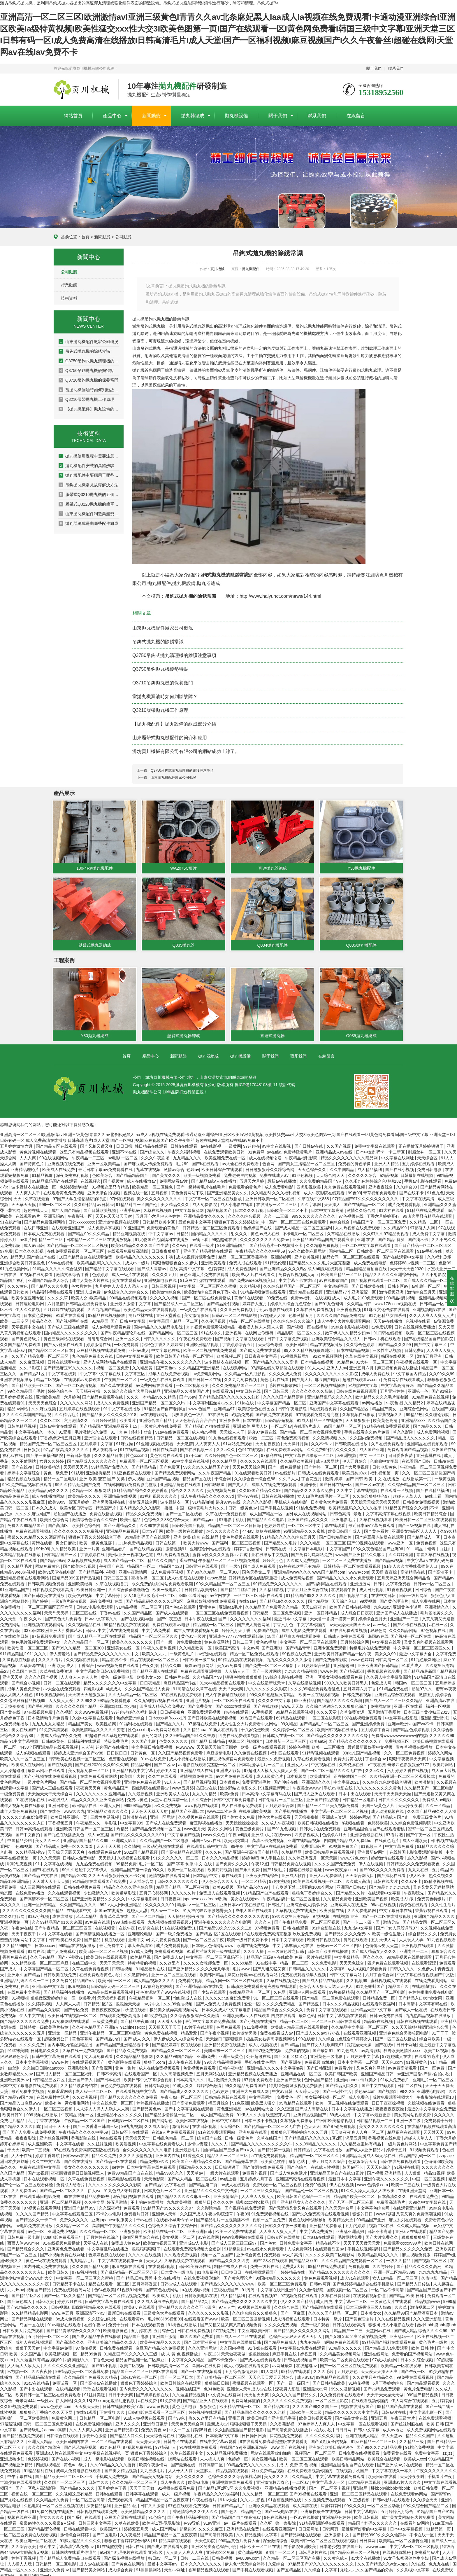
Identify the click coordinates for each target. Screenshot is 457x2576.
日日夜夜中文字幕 (261, 1353)
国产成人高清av (152, 1266)
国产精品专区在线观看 (57, 1143)
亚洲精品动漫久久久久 (108, 1808)
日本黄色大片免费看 (330, 1499)
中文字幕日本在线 (396, 1908)
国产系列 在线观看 (84, 2514)
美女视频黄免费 (222, 1488)
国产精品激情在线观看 (323, 2304)
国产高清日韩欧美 (217, 2532)
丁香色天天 (103, 2357)
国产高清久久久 (70, 2339)
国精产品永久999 (253, 1884)
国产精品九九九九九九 (390, 1884)
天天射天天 (434, 2129)
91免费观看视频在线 (270, 2211)
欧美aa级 (318, 1738)
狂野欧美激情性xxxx (402, 2048)
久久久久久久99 (160, 1902)
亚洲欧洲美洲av (15, 2077)
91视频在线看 (406, 2164)
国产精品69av (52, 1558)
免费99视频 (316, 2182)
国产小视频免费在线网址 (63, 2252)
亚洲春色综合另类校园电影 (404, 2030)
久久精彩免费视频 (323, 1242)
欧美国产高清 (227, 1645)
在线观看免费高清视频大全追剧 (193, 2246)
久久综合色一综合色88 (255, 1476)
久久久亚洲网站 (203, 2345)
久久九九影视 (253, 2497)
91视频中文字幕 (364, 1382)
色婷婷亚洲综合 (131, 1715)
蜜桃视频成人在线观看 (391, 1978)
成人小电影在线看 (237, 1202)
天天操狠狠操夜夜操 (186, 1913)
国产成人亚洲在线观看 (315, 1791)
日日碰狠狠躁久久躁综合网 (270, 1167)
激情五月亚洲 (430, 1353)
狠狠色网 (378, 1628)
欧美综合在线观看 (384, 2456)
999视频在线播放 (43, 2112)
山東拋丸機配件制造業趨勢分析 (89, 513)
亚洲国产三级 (289, 2077)
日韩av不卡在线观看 (130, 2129)
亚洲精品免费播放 (326, 2223)
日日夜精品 (150, 1680)
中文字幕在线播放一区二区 (310, 1452)
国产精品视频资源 (200, 1779)
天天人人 (154, 2258)
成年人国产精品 (66, 1207)
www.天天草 (292, 1703)
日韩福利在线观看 (84, 1738)
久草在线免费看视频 (315, 1307)
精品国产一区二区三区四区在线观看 (145, 2369)
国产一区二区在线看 (184, 1511)
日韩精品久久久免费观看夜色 (413, 1861)
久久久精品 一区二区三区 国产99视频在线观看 (342, 1540)
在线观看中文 (79, 1908)
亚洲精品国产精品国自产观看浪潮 (323, 1237)
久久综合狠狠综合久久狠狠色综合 (337, 1703)
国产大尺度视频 (355, 1464)
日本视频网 (297, 1773)
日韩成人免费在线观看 (345, 1633)
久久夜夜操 (42, 2369)
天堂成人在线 (96, 2240)
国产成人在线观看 (172, 1610)
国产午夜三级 (169, 1616)
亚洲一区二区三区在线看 (174, 1972)
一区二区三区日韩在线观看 (259, 1593)
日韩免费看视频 (357, 1692)
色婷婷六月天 (335, 1832)
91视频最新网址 (295, 1353)
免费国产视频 (266, 1628)
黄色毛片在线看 (275, 1377)
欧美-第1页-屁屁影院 (161, 2520)
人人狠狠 (413, 2170)
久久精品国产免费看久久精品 (272, 1604)
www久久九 (74, 1808)
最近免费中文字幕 (195, 1219)
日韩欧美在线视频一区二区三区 (77, 1756)
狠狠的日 (202, 2199)
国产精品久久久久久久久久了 (355, 1738)
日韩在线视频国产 (301, 2357)
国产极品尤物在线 (352, 2415)
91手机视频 (262, 1709)
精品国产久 (399, 1983)
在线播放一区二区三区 (277, 1202)
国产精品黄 (319, 1598)
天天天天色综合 (43, 1400)
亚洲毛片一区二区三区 (434, 2077)
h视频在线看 (353, 1820)
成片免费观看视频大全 (393, 2094)
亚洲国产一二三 (405, 1616)
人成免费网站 (300, 2246)
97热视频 (322, 1913)
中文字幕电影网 (143, 1896)
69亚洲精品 (304, 1698)
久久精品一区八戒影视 (246, 1371)
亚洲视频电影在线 (161, 1277)
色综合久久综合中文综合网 (173, 2223)
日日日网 (343, 2427)
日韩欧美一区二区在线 (260, 2544)
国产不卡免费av (223, 2357)
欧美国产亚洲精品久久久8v (197, 2158)
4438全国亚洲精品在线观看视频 (49, 1744)
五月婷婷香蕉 (145, 2281)
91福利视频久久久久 (159, 1493)
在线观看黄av (132, 2316)
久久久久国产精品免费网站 (342, 1312)
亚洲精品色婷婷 (337, 2514)
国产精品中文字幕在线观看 (110, 1266)
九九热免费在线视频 (95, 1861)
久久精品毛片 (67, 1412)
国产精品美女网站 (89, 2567)
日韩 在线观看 (296, 1925)
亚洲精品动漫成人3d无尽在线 (369, 2153)
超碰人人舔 (137, 1908)
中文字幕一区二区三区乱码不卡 (215, 1954)
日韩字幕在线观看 (142, 2491)
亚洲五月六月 (362, 1365)
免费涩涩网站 (60, 2088)
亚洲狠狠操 (130, 2229)
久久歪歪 (285, 2106)
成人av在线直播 (94, 2561)
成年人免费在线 (376, 1371)
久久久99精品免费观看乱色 (316, 1686)
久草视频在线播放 (359, 1412)
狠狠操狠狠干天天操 (249, 2421)
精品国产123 (171, 1563)
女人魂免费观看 (99, 2053)
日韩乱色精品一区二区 (174, 2135)
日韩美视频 (222, 2555)
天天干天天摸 (109, 1843)
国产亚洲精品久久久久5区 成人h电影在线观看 (301, 1266)
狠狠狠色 (208, 2404)
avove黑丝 (216, 1575)
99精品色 (345, 1359)
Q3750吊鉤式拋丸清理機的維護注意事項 (89, 361)
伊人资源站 (60, 1651)
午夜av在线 (21, 1925)
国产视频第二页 (354, 1593)
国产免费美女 (200, 1703)
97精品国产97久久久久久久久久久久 (366, 1196)
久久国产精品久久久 (79, 1902)
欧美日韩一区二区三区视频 (104, 1948)
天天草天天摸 (24, 1202)
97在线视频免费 (39, 1709)
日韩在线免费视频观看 (357, 1388)
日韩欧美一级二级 (199, 1657)
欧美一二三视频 (37, 2147)
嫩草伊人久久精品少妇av (348, 1330)
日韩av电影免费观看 (95, 1604)
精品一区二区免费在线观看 (255, 1651)
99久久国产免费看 (197, 2334)
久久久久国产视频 (42, 1674)
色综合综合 (340, 1219)
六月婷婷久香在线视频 (408, 1768)
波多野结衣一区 (175, 1499)
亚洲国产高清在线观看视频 (301, 2176)
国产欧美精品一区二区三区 (221, 2374)
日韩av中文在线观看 (58, 1423)
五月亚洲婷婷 (393, 1388)
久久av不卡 (411, 1878)
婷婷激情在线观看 (388, 1855)
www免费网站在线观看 (243, 2234)
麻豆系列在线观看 (406, 2217)
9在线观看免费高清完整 (318, 1412)
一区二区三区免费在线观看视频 (29, 2532)
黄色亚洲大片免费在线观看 (205, 1272)
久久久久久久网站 (77, 1400)
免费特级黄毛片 (298, 1149)
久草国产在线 (25, 1668)
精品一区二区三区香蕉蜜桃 (243, 1254)
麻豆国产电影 (327, 1377)
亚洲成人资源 (334, 1814)
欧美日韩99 (296, 1342)
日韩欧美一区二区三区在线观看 (386, 1248)
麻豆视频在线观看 (129, 2264)
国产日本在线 (109, 2077)
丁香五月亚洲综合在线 (308, 1587)
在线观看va (223, 1388)
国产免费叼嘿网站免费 (312, 1552)
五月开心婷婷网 (154, 1890)
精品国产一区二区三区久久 (154, 1633)
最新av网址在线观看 (47, 1768)
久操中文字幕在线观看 (93, 1715)
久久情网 (132, 1843)
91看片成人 (412, 1663)
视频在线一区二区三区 (32, 2491)
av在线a (274, 1149)
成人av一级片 (138, 1260)
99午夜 (238, 1843)
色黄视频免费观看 (200, 2065)
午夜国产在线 (112, 1563)
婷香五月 (309, 2351)
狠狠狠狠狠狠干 (416, 2234)
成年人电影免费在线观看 (305, 1628)
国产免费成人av (169, 1954)
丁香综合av (376, 1756)
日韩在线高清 (165, 1447)
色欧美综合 (103, 1172)
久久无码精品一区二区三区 (133, 1692)
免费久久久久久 (74, 2217)
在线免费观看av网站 (285, 1447)
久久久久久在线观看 (259, 1458)
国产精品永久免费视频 (127, 2048)
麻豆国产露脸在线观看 (125, 2514)
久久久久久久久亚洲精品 (66, 2363)
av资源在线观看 (213, 1651)
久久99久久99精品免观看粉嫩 (103, 1698)
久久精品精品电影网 (135, 2053)
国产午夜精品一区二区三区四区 (63, 1925)
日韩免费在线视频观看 (360, 2450)
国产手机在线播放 (291, 1808)
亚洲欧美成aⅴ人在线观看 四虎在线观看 (260, 2013)
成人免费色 (359, 2094)
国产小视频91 (71, 1954)
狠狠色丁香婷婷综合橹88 (127, 2538)
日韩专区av (398, 1283)
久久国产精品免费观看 (21, 1342)
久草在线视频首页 (112, 1581)
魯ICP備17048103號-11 (256, 1082)
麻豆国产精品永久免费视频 (161, 2345)
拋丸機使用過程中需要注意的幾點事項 (89, 456)
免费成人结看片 (71, 2182)
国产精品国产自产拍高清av (237, 2514)
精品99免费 (90, 2351)
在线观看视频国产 (89, 2059)
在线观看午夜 (344, 1587)
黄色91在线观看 (249, 1295)
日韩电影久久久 (45, 2048)
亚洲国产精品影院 (122, 2427)
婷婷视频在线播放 (153, 2100)
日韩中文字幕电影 (361, 2509)
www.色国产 (199, 1406)
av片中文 (152, 2001)
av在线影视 (211, 1143)
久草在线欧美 (127, 2520)
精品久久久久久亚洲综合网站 (392, 1272)
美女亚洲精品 (264, 2456)
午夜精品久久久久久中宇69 (260, 1248)
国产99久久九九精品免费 (379, 2444)
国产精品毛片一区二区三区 (325, 1721)
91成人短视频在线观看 (145, 2415)
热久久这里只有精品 (207, 2415)
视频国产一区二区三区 (316, 2450)
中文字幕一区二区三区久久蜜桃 (208, 1283)
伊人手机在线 (273, 1855)
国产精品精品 (144, 1464)
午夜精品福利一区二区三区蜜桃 (292, 1896)
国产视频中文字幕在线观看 (240, 1336)
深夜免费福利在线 (107, 1598)
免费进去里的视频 (241, 1172)
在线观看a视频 (162, 2264)
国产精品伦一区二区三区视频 (312, 2188)
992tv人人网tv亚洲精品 (121, 1902)
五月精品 (440, 1867)
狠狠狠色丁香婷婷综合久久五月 (299, 2129)
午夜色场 (394, 1400)
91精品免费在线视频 (431, 1394)
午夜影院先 (414, 1890)
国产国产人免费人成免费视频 (29, 2129)
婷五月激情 (117, 2199)
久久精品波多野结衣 (79, 2083)
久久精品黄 (143, 1365)
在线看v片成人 (307, 1423)
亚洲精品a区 (126, 2503)
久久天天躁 (50, 1855)
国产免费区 (170, 1464)
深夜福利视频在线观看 (134, 2193)
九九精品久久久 (188, 1155)
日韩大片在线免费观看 (321, 1826)
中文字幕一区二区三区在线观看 (309, 1639)
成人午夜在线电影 (185, 2059)
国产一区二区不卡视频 (330, 2485)
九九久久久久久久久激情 (290, 1657)
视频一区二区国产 (217, 2252)
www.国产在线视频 (288, 2444)
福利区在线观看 (285, 1750)
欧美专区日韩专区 (77, 1505)
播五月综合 (219, 2100)
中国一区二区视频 (429, 2176)
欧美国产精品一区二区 (342, 1272)
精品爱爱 (189, 2030)
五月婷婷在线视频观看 (64, 1307)
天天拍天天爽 (257, 2392)
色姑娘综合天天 (363, 2158)
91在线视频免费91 (179, 1925)
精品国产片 (106, 1505)
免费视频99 (359, 2264)
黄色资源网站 (217, 1639)
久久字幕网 (311, 1202)
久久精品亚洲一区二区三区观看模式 (403, 1773)
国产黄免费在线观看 (274, 1412)
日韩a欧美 (45, 2299)
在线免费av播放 (30, 1890)
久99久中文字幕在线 (428, 2199)
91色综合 (156, 2514)
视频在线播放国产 (358, 2404)
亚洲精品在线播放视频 (286, 2485)
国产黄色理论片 (394, 1598)
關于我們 (374, 68)
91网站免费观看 (238, 1441)
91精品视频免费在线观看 (263, 1289)
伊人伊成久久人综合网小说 (179, 2036)
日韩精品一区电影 (359, 1797)
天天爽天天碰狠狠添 (87, 1692)
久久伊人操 (254, 1948)
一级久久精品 (399, 2258)
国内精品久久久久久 (210, 1231)
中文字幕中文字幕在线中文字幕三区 (113, 1371)
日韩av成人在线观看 (179, 2281)
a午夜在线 (376, 1762)
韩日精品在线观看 (151, 1143)
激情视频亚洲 (392, 1289)
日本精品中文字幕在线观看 (218, 1873)
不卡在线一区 (422, 2532)
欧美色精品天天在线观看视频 (151, 1307)
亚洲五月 (380, 2415)
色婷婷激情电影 (74, 1184)
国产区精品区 (289, 2567)
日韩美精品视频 (22, 1423)
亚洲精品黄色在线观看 (181, 1482)
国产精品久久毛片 (281, 1540)
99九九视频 (131, 2123)
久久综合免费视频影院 (411, 1820)
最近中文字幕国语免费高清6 (211, 2018)
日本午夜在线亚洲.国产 (206, 1616)
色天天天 (312, 2123)
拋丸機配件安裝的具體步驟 (86, 465)
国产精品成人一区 (424, 1534)
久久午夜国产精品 (215, 1470)
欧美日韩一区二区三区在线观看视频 (324, 2538)
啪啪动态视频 (20, 1861)
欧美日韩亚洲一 (91, 1587)
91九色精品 (110, 2444)
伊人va (94, 2188)
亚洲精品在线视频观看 (428, 1441)
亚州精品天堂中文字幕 (372, 2007)
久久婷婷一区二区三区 (294, 1727)
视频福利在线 (191, 2433)
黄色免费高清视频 (294, 1435)
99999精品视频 (138, 1803)
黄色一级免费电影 (118, 1674)
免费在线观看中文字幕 (40, 2164)
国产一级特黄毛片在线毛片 (201, 1184)
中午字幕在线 (20, 2474)
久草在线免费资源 (56, 1668)
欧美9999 (57, 1499)
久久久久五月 (164, 1272)
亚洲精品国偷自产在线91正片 (337, 2170)
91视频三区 (372, 1843)
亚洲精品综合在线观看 (395, 1692)
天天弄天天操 (148, 2439)
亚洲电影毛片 (344, 1517)
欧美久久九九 (155, 1651)
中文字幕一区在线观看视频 (363, 2421)
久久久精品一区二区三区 (135, 2479)
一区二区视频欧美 (193, 1382)
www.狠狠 (385, 2211)
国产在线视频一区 (197, 1447)
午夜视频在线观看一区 (417, 1359)
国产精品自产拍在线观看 (207, 1423)
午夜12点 (259, 1861)
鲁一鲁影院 (286, 2520)
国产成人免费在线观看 (261, 1347)
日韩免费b (414, 1347)
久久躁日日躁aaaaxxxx (44, 2065)
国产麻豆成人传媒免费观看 (149, 1161)
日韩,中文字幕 (367, 2427)
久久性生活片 (443, 1902)
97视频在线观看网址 (43, 2205)
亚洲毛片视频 (199, 1698)
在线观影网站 (235, 1365)
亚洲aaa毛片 (231, 1604)
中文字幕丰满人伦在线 (293, 1943)
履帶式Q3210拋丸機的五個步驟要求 (89, 494)
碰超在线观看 (236, 1709)
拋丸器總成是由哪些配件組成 (88, 523)
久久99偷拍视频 (179, 2001)
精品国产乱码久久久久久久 (373, 2520)
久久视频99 (357, 1978)
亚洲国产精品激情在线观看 (208, 1248)
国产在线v (384, 2042)
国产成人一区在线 (411, 2007)
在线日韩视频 (205, 2123)
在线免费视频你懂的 (203, 2275)
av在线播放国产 (334, 1277)
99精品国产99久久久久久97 (169, 2205)
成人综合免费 (121, 2567)
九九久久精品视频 (301, 1668)
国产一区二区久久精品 (65, 2293)
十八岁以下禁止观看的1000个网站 (303, 1884)
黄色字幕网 (83, 2036)
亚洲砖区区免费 (221, 2549)
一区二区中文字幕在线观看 (367, 1242)
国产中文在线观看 (378, 2083)
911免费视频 (256, 2024)
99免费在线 (277, 1295)
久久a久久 (226, 1447)
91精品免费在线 (394, 1686)
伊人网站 (64, 2398)
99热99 (42, 1546)
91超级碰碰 (234, 2246)
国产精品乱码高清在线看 (38, 2374)
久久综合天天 (426, 2497)
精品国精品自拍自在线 (367, 1266)
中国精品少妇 (20, 1838)
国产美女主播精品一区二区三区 (307, 1161)
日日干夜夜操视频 (388, 2100)
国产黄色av (166, 1365)
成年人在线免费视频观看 (275, 1482)
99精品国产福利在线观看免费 (389, 2339)
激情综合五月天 (422, 1289)
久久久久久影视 (258, 1499)
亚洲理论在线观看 (101, 1435)
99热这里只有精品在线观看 (428, 1213)
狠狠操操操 (259, 2351)
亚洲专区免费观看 (330, 1645)
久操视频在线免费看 (427, 2100)
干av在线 (145, 2217)
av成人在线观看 (236, 2182)
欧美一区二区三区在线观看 (304, 2456)
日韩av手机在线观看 (383, 1336)
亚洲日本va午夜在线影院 (242, 1902)
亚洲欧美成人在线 (173, 1791)
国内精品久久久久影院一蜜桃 (146, 1505)
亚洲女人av (298, 1762)
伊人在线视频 (371, 1861)
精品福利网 (141, 1762)
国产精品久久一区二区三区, (176, 2048)
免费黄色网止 (64, 2415)
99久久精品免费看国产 (245, 2083)
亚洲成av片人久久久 (403, 2479)
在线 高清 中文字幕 (188, 1266)
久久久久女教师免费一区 (206, 1960)
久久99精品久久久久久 (317, 2141)
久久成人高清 (358, 1878)
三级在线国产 (227, 2287)
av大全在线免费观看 (241, 1161)
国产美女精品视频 (121, 2468)
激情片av (181, 2123)
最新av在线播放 (282, 1178)
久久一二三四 (276, 1213)
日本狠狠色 (229, 1779)
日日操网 (368, 2538)
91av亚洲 (212, 2520)
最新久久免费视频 (274, 1756)
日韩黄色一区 (143, 1750)
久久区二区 (50, 1417)
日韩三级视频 (164, 1283)
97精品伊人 (166, 2444)
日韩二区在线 (410, 2083)
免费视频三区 (397, 1738)
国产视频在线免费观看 (245, 2205)
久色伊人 (426, 1966)
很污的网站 (152, 1733)
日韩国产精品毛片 (229, 2503)
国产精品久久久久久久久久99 (137, 1832)
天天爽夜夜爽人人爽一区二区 (358, 2129)
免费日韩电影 (430, 1167)
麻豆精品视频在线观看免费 (101, 1347)
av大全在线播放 (366, 2555)
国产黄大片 (302, 1377)
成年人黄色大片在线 (91, 1277)
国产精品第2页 (195, 2299)
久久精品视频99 (30, 1849)
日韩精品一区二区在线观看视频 (353, 1563)
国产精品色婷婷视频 (412, 1727)
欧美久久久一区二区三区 (23, 1756)
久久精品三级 (412, 2439)
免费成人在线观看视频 (220, 1890)
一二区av (301, 2479)
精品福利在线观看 (404, 2129)
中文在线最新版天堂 (267, 1680)
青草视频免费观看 (380, 1190)
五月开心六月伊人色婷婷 (159, 1213)
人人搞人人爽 (213, 2456)
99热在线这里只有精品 (300, 1563)
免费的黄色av (154, 2427)
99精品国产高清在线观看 (400, 2404)
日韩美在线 (276, 1546)
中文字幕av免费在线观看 (303, 2345)
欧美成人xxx (415, 2456)
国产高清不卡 (441, 1569)
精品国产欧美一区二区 (355, 2193)
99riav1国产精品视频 (362, 1750)
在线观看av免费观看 (83, 1377)
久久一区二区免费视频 (405, 1750)
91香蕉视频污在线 (285, 2497)
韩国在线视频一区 (398, 1353)
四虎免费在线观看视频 (388, 1960)
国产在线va (22, 1464)
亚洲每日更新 (156, 2421)
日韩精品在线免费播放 (87, 1301)
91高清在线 (183, 1686)
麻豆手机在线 (285, 2351)
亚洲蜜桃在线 (429, 1452)
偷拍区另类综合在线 (141, 2234)
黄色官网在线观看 (167, 1452)
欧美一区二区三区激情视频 (246, 2316)
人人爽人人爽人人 (258, 2193)
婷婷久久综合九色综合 (291, 1301)
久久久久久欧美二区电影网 (330, 2252)
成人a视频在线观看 (33, 1750)
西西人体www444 (24, 2240)
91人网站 (270, 2369)
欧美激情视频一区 (61, 2351)
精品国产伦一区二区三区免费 (380, 1219)
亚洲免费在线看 (253, 2129)
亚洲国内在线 (168, 2153)
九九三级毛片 (153, 2468)
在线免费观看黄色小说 (100, 1972)
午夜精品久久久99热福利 (217, 2491)
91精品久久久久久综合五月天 (289, 1534)
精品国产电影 (137, 2334)
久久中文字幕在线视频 (357, 1488)
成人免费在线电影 (371, 1260)
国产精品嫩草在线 (242, 2158)
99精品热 (414, 1412)
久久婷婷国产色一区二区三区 (232, 1452)
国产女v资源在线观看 (64, 1342)
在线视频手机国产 (353, 2468)
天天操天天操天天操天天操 (376, 1499)
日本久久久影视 (250, 1207)
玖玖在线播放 (268, 1528)
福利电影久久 (78, 2357)
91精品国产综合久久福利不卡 (412, 1505)
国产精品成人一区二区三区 (179, 1301)
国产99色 (177, 2415)
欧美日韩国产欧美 (341, 2071)
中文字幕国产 (338, 1546)
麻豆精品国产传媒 (180, 1680)
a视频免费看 (242, 1412)
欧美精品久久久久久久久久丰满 (145, 1254)
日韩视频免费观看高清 (53, 1587)
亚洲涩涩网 (361, 1581)
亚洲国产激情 (165, 2334)
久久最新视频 (141, 1791)
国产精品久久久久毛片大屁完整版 (320, 1260)
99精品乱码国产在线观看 (55, 1178)
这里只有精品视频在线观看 (85, 1149)
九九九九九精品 (433, 2269)
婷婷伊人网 (167, 1768)
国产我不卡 (418, 1237)
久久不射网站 (24, 1458)
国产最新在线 (183, 2462)
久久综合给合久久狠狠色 (255, 2310)
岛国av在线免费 (207, 2363)
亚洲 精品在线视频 (306, 1289)
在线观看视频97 (263, 2293)
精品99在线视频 (379, 2018)
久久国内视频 (232, 2345)
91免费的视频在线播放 (53, 2509)
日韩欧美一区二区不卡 (288, 1207)
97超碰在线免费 (203, 1721)
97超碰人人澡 (273, 1312)
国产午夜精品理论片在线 (124, 1330)
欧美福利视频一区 (36, 2573)
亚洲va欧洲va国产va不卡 (411, 1721)
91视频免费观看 (425, 2147)
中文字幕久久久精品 (186, 2357)
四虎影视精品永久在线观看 (97, 2304)
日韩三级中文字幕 (95, 2520)
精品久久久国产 (162, 1558)
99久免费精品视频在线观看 (27, 1482)
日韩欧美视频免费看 (47, 1581)
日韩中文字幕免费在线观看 (57, 2053)
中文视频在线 (324, 1762)
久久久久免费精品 (279, 2001)
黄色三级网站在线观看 (64, 1336)
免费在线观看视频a (33, 1528)
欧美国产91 (111, 2526)
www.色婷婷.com (373, 2182)
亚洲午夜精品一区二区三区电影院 (111, 2030)
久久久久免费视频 (281, 2322)
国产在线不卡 (412, 1190)
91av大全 (229, 2497)
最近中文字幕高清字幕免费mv (67, 2544)
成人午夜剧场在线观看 (226, 1692)
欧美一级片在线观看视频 (264, 1744)
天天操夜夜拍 (307, 1814)
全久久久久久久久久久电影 (148, 2147)
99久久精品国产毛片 (26, 1388)
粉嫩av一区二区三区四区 (340, 1943)
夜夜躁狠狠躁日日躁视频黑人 (78, 2170)
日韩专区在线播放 (284, 2234)
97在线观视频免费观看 (182, 1692)
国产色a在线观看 (181, 1604)
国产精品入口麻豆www (21, 2100)
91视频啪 (19, 1995)
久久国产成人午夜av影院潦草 (207, 2211)
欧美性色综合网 (55, 1517)
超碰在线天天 (36, 1207)
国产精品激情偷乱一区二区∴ (171, 2112)
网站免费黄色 (48, 1563)
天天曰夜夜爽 (314, 1604)
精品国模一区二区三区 (214, 1622)
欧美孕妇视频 (81, 1593)
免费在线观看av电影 (171, 1622)
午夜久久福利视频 (184, 1149)
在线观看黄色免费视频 (64, 1190)
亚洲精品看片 (114, 1546)
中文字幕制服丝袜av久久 (212, 1400)
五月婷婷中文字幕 (97, 1441)
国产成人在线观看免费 (168, 2544)
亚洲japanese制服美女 (357, 2077)
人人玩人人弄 (412, 1937)
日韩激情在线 (135, 1814)
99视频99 (173, 2316)
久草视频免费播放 (297, 2118)
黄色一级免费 (56, 1470)
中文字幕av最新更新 (373, 2112)
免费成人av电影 (437, 1797)
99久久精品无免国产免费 (78, 1482)
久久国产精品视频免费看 (181, 1750)
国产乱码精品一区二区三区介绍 (130, 2269)
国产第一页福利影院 (45, 1452)
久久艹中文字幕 (46, 2158)
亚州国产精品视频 (163, 1476)
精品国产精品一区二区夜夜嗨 (183, 1884)
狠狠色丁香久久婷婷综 (163, 1342)
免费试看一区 (65, 2380)
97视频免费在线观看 (300, 2293)
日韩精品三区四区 (49, 2077)
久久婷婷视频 (40, 2001)
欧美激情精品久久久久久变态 (99, 1727)
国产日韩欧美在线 (368, 1283)
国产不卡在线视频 (410, 1622)
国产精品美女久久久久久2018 (109, 1412)
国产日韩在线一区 (336, 1482)
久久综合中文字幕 (321, 2567)
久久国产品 (31, 2351)
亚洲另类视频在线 (109, 1499)
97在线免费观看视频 (349, 1628)
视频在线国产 (188, 2386)
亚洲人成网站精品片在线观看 (110, 1359)
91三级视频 (359, 2497)
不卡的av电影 (109, 2211)
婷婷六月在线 (70, 2299)
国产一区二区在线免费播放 (207, 1295)
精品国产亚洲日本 (188, 1808)
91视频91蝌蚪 (130, 2287)
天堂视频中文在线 (28, 1324)
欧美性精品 (131, 1517)
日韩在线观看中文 (64, 1359)
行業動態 (69, 285)
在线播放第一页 (417, 1476)
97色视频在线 (351, 1213)
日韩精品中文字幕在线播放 (318, 2147)
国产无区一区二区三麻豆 (351, 2199)
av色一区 (36, 2229)
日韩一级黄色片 (239, 2135)
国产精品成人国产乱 (391, 1814)
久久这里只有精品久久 (373, 2374)
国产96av (187, 1394)
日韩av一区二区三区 (433, 1581)
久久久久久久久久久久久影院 (332, 1371)
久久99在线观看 (155, 1523)
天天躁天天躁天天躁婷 (217, 1744)
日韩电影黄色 (385, 1464)
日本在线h (253, 1417)
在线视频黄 (105, 1925)
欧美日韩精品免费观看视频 (330, 1849)
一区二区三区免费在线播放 (347, 1558)
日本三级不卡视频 (261, 2118)
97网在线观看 (122, 1196)
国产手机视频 (40, 1703)
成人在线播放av (142, 1178)
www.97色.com (354, 1855)
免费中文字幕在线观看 (375, 1143)
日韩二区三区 (116, 1575)
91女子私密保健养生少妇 (406, 2555)
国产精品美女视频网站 (153, 2474)
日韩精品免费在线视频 (291, 1861)
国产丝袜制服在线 (407, 2421)
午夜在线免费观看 (196, 1336)
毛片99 (182, 1161)
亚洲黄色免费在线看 (143, 1779)
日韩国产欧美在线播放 (328, 1948)
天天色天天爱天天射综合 (272, 2374)
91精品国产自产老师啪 (165, 1406)
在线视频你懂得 (397, 2549)
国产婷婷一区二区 (321, 1464)
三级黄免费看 (105, 2018)
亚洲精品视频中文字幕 (133, 1768)
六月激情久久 (76, 1417)
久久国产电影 (144, 1738)
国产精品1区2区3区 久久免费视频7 (230, 2485)
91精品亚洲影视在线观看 (322, 2520)
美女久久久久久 (190, 2474)
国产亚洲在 (291, 2059)
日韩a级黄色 (54, 1738)
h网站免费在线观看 (342, 2339)
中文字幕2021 (346, 1779)
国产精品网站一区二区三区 (174, 1330)
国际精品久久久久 (196, 2164)
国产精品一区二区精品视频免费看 (119, 2293)
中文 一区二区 (372, 1452)
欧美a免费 (230, 1791)
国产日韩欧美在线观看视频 (212, 1715)
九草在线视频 (148, 1167)
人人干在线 (22, 2153)
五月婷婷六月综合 (397, 2509)
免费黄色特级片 (432, 1896)
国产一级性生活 (337, 2088)
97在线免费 (218, 1412)
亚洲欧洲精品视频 (203, 1342)
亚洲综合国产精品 (156, 1417)
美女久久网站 (220, 1826)
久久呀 (266, 2520)
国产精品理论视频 (44, 2526)
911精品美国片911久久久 (24, 1651)
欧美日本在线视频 (193, 2118)
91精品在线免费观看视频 (387, 1423)
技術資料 (69, 298)
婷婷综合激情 (209, 2083)
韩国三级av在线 (207, 1838)
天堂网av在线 (379, 2328)
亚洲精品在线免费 (243, 2526)
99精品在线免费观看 (327, 2264)
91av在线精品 (37, 2380)
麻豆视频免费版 (417, 2252)
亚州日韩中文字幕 (49, 1983)
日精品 (182, 1231)
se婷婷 (118, 2164)
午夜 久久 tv (31, 1616)
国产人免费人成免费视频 (219, 2001)
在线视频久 (90, 1178)
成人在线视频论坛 (266, 1155)
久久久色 (214, 1849)
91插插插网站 (149, 2567)
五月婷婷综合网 (355, 1639)
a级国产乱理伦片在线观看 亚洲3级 (132, 2549)
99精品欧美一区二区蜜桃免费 (82, 2369)
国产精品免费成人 (281, 2339)
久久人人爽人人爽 (86, 2427)
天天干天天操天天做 (386, 2392)
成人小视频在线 (263, 2042)
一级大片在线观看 (223, 2170)
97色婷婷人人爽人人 (317, 2421)
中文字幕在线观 (63, 1371)
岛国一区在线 (32, 2322)
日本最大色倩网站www (213, 1943)
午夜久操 (150, 1663)
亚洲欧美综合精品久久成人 (337, 1336)
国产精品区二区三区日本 (51, 1347)
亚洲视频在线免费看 (66, 1161)
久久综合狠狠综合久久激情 (195, 2013)
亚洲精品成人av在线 (335, 1149)
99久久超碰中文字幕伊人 (85, 1867)
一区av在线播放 (305, 2514)
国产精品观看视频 (424, 2380)
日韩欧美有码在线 (195, 2264)
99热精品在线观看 (296, 2100)
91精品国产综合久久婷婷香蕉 (141, 1488)
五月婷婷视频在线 (17, 1394)
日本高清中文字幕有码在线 (267, 1791)
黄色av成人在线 (266, 1231)
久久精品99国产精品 (175, 2053)
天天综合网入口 (360, 1873)
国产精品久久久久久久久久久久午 (262, 2141)
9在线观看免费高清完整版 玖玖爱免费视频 (283, 1931)
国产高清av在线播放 (99, 2380)
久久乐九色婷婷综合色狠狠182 (373, 1178)
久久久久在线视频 (145, 2252)
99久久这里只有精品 (291, 1913)
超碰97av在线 (227, 1499)
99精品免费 (126, 1861)
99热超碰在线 (225, 1237)
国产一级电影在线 (281, 2509)
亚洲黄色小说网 (408, 1604)
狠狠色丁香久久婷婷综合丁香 (95, 1534)
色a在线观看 (111, 2135)
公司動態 (123, 237)
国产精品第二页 (204, 2182)
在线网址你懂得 (260, 1330)
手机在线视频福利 (364, 2246)
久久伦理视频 (214, 1318)
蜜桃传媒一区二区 (148, 1575)
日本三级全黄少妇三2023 (427, 1709)
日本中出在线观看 (355, 1791)
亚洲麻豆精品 (255, 2444)
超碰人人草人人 (408, 1493)
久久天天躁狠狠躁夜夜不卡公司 (117, 1873)
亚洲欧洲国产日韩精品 (378, 1663)
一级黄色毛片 (182, 1651)
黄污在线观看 (356, 1937)
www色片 (328, 1668)
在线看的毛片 (427, 2053)
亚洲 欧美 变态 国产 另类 (102, 1476)
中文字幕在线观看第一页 (121, 2258)
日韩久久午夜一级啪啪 (286, 2223)
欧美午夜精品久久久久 (161, 2339)
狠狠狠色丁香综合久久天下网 (47, 2409)
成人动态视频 (204, 1429)
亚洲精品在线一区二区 (302, 2071)
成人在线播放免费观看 (242, 1803)
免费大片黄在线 (348, 1756)
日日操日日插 (254, 2433)
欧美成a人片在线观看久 (254, 1272)
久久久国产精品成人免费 (148, 1686)
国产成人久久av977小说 (318, 2030)
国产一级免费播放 (285, 1464)
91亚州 (65, 1429)
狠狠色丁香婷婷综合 (139, 2380)
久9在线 (419, 2561)
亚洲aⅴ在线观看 (411, 2229)
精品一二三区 (51, 1237)
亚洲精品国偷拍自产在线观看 (348, 2462)
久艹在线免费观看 (388, 1441)
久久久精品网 (225, 1458)
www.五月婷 (183, 1785)
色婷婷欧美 (378, 1820)
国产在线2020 (88, 1762)
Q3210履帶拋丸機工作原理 (86, 399)
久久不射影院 (434, 1272)
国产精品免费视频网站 (45, 1219)
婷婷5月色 (203, 2427)
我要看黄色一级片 (188, 1412)
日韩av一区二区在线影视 (235, 1312)
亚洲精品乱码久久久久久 (330, 1394)
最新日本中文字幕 (345, 2176)
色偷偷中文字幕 (385, 1458)
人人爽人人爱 (61, 1698)
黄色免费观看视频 (321, 2275)
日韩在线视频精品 (137, 1435)
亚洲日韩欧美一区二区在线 (270, 1196)
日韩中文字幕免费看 (135, 1353)
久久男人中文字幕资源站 (389, 1674)
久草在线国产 (269, 2135)
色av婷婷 (221, 2088)
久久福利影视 (272, 1587)
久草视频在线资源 (84, 1558)
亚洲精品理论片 (25, 1167)
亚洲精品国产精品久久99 (86, 1838)
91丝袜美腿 (17, 2048)
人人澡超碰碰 (13, 1768)
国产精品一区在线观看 (117, 2158)
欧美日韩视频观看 (316, 2415)
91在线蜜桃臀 (110, 2544)
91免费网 (256, 1149)
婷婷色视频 (299, 1744)
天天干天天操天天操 (393, 1791)
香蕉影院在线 (84, 2135)
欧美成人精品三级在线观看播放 (300, 2024)
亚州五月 (236, 2415)
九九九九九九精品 (49, 1721)
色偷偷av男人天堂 (382, 1943)
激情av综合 (174, 1167)
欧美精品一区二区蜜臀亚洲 (404, 2538)
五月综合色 (164, 2328)
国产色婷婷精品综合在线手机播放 (364, 2281)
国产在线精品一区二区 (365, 1202)
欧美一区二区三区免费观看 (283, 2281)
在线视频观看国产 (262, 2269)
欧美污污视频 (220, 1867)
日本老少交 (329, 2544)
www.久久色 (214, 1832)
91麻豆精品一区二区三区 (374, 2439)
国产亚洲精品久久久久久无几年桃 (199, 1966)
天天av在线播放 (389, 1318)
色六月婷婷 (82, 1283)
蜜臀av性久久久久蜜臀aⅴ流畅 (48, 2520)
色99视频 (24, 1843)
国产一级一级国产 (293, 2380)
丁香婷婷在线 (93, 1552)
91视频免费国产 (343, 1843)
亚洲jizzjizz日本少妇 (118, 1703)
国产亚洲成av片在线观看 (400, 2462)
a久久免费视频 (168, 1803)
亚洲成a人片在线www (271, 1832)
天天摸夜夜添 (13, 1703)
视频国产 (255, 1738)
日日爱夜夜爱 (401, 1452)
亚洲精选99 (344, 1663)
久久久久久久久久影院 (313, 1388)
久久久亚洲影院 (428, 2316)
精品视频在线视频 (24, 1476)
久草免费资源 (352, 1709)
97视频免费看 (267, 1925)
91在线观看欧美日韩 (254, 1470)
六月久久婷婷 (52, 1458)
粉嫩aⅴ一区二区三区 (197, 1902)
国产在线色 (50, 1808)
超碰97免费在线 (262, 1429)
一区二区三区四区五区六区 (49, 1604)
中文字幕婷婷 (108, 1593)
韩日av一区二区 (163, 2555)
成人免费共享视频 (104, 1225)
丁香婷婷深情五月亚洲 (61, 1435)
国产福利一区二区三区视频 (237, 1540)
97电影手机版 (232, 1517)
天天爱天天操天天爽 (380, 2369)
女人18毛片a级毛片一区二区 (323, 1493)
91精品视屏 (43, 1172)
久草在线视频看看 (376, 1517)
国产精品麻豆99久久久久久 (68, 1365)
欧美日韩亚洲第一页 (69, 1814)
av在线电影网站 (155, 1412)
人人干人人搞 (181, 2468)
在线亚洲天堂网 (413, 2188)
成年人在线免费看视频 (169, 1371)
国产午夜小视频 (215, 2030)
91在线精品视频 (135, 1447)
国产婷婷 (40, 1598)
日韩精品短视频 (280, 1417)
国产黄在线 (11, 1709)
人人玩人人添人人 (24, 2363)
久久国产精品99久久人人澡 (432, 1808)
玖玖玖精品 (87, 1913)
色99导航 (192, 2520)
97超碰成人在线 (397, 2053)
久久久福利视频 (287, 1190)
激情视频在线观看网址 (170, 1873)
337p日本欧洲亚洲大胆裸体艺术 (53, 1628)
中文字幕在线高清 (418, 1196)
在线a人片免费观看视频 (174, 2129)
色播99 (445, 1260)
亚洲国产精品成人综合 (49, 1277)
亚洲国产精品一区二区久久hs (159, 1400)
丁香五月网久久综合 (327, 2158)
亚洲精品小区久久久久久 (120, 2112)
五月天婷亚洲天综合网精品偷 (404, 1575)
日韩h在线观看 (184, 1143)
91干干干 (440, 2030)
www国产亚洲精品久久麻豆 (360, 1552)
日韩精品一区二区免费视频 (277, 1610)
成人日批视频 (372, 1587)
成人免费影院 (205, 1202)
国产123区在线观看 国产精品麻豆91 (286, 2258)
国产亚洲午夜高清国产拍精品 (252, 1849)
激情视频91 (176, 1546)
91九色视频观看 (441, 1937)
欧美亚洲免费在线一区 (226, 1155)
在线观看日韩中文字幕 (207, 1843)
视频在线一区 (136, 1190)
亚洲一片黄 (89, 1546)
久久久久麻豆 (211, 2526)
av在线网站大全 (260, 2106)
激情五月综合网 (143, 1499)
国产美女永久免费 (239, 1814)
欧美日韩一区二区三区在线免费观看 (48, 2392)
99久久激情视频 (346, 2386)
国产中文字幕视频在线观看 (189, 2106)
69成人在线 (340, 2112)
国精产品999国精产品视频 (76, 1575)
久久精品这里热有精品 (361, 2141)
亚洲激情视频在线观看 (119, 1219)
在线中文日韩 (384, 1593)
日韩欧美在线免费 (65, 1937)
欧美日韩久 (59, 2269)
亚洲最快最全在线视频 (321, 2509)
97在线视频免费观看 (363, 1715)
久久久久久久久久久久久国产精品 (33, 1908)
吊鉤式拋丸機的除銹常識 (84, 351)
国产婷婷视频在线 (153, 2392)
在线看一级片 (202, 1242)
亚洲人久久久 (128, 2421)
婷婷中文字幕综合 (24, 1470)
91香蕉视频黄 (400, 1587)
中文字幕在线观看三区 (73, 2211)
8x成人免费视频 (71, 2316)
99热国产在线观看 (257, 1715)
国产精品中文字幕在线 (166, 2182)
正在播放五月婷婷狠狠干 (421, 1143)
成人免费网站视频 (433, 1429)
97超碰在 (251, 1143)
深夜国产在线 (443, 1447)
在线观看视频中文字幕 (136, 2088)
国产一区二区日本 (177, 2374)
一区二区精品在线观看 (112, 2439)
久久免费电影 (324, 1960)
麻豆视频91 (78, 1983)
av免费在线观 (98, 1919)
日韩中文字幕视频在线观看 (342, 2013)
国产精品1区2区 (26, 2293)
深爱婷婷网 (331, 2503)
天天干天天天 (112, 1960)
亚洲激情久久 (437, 1604)
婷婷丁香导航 (48, 2153)
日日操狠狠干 (227, 2164)
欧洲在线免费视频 (253, 1943)
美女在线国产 (24, 1727)
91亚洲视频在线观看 (155, 1441)
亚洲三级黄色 (231, 2053)
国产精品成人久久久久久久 (411, 1435)
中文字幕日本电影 (306, 1546)
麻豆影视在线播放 (207, 1820)
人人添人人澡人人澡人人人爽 (103, 2106)
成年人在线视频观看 (34, 2339)
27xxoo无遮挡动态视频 (114, 2398)
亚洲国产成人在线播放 (397, 1610)
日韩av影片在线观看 (392, 2497)
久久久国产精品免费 (91, 2264)
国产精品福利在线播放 (64, 1989)
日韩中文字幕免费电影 (235, 1797)
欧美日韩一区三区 (115, 1978)
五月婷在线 (141, 2328)
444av (247, 1528)
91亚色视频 (303, 1172)
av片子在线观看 (199, 2024)
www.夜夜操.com (341, 1867)
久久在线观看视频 (65, 1890)
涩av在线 (188, 1558)
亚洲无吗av (55, 1213)
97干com (194, 1452)
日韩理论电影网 (30, 1301)
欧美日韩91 (13, 2112)
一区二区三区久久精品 (261, 2188)
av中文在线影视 (277, 1143)
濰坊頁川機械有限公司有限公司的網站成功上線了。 (186, 751)
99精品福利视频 (401, 1295)
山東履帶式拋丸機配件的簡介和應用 (169, 737)
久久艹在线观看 (163, 1773)
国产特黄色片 (32, 1161)
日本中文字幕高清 (328, 1207)
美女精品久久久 (175, 1202)
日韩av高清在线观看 (34, 1826)
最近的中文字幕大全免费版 (431, 2106)
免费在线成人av (275, 1172)
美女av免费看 (230, 1663)
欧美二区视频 (436, 2048)
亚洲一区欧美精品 (104, 1161)
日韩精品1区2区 (98, 2001)
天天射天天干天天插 (51, 1878)
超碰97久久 (422, 1686)
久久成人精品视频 (413, 2223)
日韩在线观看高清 (349, 2322)
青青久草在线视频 (433, 1552)
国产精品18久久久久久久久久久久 (340, 2269)
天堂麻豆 (204, 2468)
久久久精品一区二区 (98, 2229)
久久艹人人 (289, 1476)
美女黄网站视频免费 (413, 2112)
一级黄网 (233, 1143)
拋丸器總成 (192, 115)
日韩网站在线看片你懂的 (75, 2549)
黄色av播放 (267, 1639)
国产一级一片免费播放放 (179, 1639)
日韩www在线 (76, 2153)
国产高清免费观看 (189, 2100)
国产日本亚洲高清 (201, 2339)
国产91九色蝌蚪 (329, 1301)
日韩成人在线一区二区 (284, 1733)
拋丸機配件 (250, 269)
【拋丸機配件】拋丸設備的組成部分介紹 (89, 409)
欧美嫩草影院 (124, 1890)
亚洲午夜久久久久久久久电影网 (223, 1919)
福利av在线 (13, 1452)
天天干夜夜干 (24, 1931)
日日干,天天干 (57, 2123)
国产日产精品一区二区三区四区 (423, 1242)
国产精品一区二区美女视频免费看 (311, 1429)
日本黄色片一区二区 (163, 2188)
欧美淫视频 (126, 2141)
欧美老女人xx (149, 1674)
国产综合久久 (153, 1149)
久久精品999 (396, 1225)
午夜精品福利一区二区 (150, 1995)
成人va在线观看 (355, 2275)
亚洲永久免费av (55, 2567)
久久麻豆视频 (32, 1359)
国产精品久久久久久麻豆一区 (184, 2193)
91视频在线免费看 (37, 1272)
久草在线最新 (37, 1196)
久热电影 (430, 2275)
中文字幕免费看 (156, 1628)
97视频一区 (18, 2369)
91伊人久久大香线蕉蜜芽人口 (411, 1563)
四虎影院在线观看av (151, 1785)
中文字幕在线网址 (398, 1155)
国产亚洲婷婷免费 (369, 1721)
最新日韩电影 (79, 1452)
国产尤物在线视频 (17, 2497)
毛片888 (155, 2316)
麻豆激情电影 (219, 1750)
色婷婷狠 (216, 1266)
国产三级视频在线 (415, 1523)
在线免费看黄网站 (432, 1978)
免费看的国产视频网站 (413, 2351)
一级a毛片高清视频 (70, 1598)
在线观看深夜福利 (379, 2001)
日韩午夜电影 (232, 2065)
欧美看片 (128, 1417)
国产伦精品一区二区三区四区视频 (78, 1242)
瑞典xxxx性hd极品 (253, 2199)
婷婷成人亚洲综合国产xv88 (79, 1750)
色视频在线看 (418, 1318)
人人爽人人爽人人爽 (185, 2549)
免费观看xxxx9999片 (403, 2240)
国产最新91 (323, 2048)
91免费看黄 (170, 2398)
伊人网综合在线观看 (410, 2398)
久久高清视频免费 (177, 2071)
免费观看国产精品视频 (408, 1447)
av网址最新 (283, 2363)
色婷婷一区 (238, 2456)
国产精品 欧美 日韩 (407, 2293)
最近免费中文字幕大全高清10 (126, 1943)
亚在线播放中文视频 (270, 1552)
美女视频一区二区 (179, 2234)
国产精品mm (205, 1517)
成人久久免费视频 (113, 1400)
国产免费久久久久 (232, 1861)
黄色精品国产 (116, 1785)
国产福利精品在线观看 (327, 1581)
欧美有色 (53, 2100)
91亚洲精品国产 (232, 1242)
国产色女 (268, 2240)
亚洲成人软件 (294, 1873)
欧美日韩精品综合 (431, 1511)
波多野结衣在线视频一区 (227, 1359)
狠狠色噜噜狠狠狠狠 (244, 1674)
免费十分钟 (119, 2322)
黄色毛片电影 (185, 2404)
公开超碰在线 (259, 2053)
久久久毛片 (324, 2369)
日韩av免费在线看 (387, 2013)
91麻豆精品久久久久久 (81, 2538)
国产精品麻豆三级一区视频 (355, 2549)
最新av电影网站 (200, 1663)
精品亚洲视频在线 (129, 1231)
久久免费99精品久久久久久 (332, 1447)
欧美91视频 (223, 1884)
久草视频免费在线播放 (296, 1908)
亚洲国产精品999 (80, 2205)
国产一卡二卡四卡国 (362, 1919)
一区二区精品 (254, 1878)
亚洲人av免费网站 (326, 1873)
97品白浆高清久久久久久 (66, 1447)
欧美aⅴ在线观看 (140, 2304)
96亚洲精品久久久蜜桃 (304, 1528)
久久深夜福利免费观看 (120, 2205)
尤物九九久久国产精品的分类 (367, 2567)
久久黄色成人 (336, 2555)
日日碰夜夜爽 (173, 1709)
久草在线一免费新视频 (227, 1511)
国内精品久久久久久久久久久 (71, 1330)
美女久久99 (386, 1651)
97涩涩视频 (10, 2421)
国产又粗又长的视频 (330, 2439)
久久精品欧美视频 (297, 1458)
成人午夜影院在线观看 (325, 1190)
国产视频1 (388, 2088)
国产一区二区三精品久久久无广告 (332, 1768)
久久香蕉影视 (283, 2421)
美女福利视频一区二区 (326, 2094)
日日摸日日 (117, 1750)
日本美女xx (371, 2310)
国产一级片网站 (267, 1668)
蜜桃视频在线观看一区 (253, 2380)
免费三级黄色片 (427, 1814)
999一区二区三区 (55, 1202)
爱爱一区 (252, 2001)
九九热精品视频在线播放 (429, 2013)
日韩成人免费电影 (79, 1855)
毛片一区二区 (151, 1861)
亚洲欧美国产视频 (372, 1896)
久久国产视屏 (339, 1143)
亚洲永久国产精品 (24, 1972)
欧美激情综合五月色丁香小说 (211, 1289)
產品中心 (112, 115)
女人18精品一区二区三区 (395, 2275)
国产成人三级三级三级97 (234, 2240)
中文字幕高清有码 (398, 1382)
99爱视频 (368, 1598)
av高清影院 (371, 2048)
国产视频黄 (114, 1178)
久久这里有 (170, 1960)
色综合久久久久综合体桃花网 (235, 2474)
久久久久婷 (223, 2199)
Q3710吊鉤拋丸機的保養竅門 (88, 380)
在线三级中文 (85, 1960)
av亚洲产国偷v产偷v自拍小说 (424, 2071)
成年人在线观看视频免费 (197, 1628)
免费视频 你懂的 (319, 2059)
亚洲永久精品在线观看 (270, 2503)
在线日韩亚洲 (36, 1225)
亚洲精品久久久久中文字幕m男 (276, 2065)
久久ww (179, 1242)
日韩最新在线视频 (417, 1172)
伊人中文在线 (32, 2013)
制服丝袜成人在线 (231, 2264)
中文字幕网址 (262, 2094)
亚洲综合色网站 (414, 1406)
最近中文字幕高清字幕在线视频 (383, 1511)
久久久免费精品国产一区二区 (239, 1382)
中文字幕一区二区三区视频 (415, 2544)
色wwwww (184, 1744)
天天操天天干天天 (165, 2024)
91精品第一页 (439, 2526)
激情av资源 (198, 2141)
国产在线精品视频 (146, 1546)
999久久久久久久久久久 (313, 1213)
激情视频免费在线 (197, 1773)
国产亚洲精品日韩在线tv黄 (200, 1983)
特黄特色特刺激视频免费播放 (296, 2083)
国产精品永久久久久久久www (228, 2281)
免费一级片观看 (316, 2322)
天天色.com (393, 2059)
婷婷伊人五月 (255, 1301)
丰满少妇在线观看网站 (21, 2479)
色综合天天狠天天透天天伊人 (326, 1983)
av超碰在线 (149, 1925)
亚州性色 (208, 1604)
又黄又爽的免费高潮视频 (419, 2211)
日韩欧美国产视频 (189, 1523)
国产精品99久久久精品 (89, 1231)
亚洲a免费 (207, 2053)
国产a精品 (290, 2042)
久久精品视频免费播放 (227, 2450)
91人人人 (315, 1365)
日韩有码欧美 (157, 2083)
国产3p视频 (38, 2170)
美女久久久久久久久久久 (160, 1196)
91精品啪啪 (202, 1499)
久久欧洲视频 (85, 2094)
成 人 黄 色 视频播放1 (181, 2351)
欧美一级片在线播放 (185, 1528)
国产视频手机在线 (72, 1318)
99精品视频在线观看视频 (241, 1657)
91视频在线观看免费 (177, 2485)
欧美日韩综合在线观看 (222, 1167)
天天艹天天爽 (231, 1686)
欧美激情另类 (245, 2030)
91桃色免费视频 (311, 1505)
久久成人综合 (157, 2123)
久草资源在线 (32, 1663)
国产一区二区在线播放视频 (387, 1913)
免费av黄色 (138, 1797)
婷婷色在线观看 (414, 1902)
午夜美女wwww (307, 1785)
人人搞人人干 (237, 1668)
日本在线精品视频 (353, 1347)
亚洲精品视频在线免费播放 (253, 2071)
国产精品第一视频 (274, 2147)
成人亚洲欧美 (415, 1838)
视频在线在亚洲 (22, 2514)
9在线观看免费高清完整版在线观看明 (274, 2439)
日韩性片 (276, 1902)
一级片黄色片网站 (40, 1779)
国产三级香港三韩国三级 (96, 2123)
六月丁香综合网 (380, 1972)
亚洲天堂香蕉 (169, 1312)
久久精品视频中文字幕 (257, 2532)
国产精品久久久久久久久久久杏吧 (239, 1913)
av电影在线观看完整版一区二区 (207, 1762)
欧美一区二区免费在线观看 (345, 2357)
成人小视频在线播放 (188, 1756)
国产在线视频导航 (137, 1616)
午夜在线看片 (205, 2497)
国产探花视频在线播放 (125, 2555)
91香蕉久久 (194, 2153)
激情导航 (391, 1919)
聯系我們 (395, 68)
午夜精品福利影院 (302, 1155)
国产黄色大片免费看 (64, 1616)
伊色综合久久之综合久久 (127, 1289)
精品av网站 (18, 1406)
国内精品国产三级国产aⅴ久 (229, 2147)
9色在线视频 (276, 2514)
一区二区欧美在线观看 (235, 1698)
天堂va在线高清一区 (170, 1797)
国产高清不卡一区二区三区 (45, 1896)
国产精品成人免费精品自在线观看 (70, 2555)
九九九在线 (419, 1867)
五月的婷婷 (356, 2223)
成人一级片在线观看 (131, 1272)
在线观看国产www (201, 2316)
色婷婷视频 (38, 2456)
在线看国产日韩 (416, 1458)
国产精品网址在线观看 (32, 2316)
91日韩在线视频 (388, 1330)
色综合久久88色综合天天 (167, 1517)
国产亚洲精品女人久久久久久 (299, 2199)
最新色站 (307, 2013)
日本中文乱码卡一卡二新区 (381, 1149)
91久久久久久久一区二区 (176, 1855)
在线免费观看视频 (435, 2415)
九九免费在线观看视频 (345, 1184)
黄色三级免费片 (250, 1826)
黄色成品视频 (250, 2549)
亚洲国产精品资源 (323, 1797)
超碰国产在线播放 (70, 1511)
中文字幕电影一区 (426, 2409)
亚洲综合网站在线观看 (211, 1546)
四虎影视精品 (48, 2462)
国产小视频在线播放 (258, 2018)
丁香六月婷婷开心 (383, 1213)
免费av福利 (301, 1295)
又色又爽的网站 (371, 2065)
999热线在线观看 (129, 1919)
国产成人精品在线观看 (323, 1978)
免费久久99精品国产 (26, 1523)
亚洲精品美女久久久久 (205, 1213)
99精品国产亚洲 (371, 2217)
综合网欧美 (430, 2036)
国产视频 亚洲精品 (384, 2170)
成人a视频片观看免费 (196, 1254)
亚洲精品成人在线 (197, 1768)
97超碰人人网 (423, 1225)
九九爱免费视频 (166, 1937)
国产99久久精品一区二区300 (213, 1569)
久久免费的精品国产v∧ (321, 1178)
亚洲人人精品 (387, 1161)
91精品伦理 (276, 1260)
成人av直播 (97, 1832)
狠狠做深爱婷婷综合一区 (54, 1995)
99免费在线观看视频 (415, 2374)
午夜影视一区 (80, 1213)
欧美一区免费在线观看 (236, 2229)
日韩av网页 (320, 2281)
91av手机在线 (430, 1248)
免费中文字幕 (427, 2450)
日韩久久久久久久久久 (399, 1797)
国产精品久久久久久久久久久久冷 (338, 1733)
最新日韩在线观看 (125, 2310)
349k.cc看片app (193, 1593)
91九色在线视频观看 (227, 1435)
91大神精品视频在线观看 (223, 1680)
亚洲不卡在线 (125, 1149)
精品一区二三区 (295, 1960)
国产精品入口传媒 (414, 2281)
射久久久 (239, 1231)
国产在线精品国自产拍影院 (429, 1336)
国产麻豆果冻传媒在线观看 (380, 1534)
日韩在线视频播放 (278, 1493)
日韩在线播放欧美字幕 (124, 2404)
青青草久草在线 (114, 1913)
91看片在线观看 (71, 1312)
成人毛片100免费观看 (364, 1295)
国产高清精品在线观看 (182, 1849)
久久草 (401, 2304)
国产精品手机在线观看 (105, 1937)
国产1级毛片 (275, 1867)
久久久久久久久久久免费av (265, 1237)
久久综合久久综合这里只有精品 (132, 1388)
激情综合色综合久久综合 (95, 1517)
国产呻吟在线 (286, 1779)
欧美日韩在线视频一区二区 (73, 2013)
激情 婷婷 (334, 1476)
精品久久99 (171, 1663)
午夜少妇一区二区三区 (182, 2094)
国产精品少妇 (108, 2036)
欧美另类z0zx (355, 1470)
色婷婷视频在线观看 (107, 2252)
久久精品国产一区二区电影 (429, 1785)
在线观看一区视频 (397, 1488)
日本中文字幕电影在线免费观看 (29, 2083)
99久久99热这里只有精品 (272, 1692)
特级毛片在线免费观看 (370, 1645)
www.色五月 (62, 2310)
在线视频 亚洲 (346, 1913)
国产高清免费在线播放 (288, 2427)
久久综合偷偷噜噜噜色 (129, 1587)
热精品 (123, 1826)
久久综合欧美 (24, 2544)
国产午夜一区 (419, 1832)
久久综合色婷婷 (361, 1342)
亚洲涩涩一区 (364, 1289)
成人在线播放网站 (49, 1493)
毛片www (242, 1966)
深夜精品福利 (99, 2503)
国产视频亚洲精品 (17, 2462)
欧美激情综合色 (167, 1289)
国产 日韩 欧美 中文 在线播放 (373, 1476)
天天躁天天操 (307, 2088)
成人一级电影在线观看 (104, 2456)
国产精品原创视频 (223, 1301)
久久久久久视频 (165, 1295)
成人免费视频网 (242, 1266)
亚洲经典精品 (99, 1470)
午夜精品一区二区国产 (85, 2118)
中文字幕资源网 (190, 1207)
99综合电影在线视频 (350, 1324)
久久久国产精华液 (44, 2444)
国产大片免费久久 (382, 2234)
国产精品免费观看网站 (175, 1470)
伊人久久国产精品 (297, 2299)
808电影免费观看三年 (63, 2234)
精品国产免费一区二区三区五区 (49, 1441)
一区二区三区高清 (89, 2497)
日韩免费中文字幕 (296, 2240)
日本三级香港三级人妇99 (369, 2304)
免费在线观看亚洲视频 (201, 1668)
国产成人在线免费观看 (166, 1820)
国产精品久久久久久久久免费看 (129, 2094)
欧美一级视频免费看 (203, 1172)
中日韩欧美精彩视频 (335, 2118)
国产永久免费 (248, 1867)
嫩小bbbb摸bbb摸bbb (436, 2322)
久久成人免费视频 (303, 1558)
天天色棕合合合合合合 (196, 1417)
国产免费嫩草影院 (332, 1657)
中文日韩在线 (249, 1388)
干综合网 (223, 1476)
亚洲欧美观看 (214, 1260)
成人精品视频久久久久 (155, 1978)
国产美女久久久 (167, 1172)
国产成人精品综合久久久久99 (421, 2328)
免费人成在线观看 (246, 1260)
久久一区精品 (438, 1803)
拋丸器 (200, 326)
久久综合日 (201, 1797)
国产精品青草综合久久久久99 (73, 2328)
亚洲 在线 (366, 1237)
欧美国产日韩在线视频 (350, 1604)
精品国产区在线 (197, 1476)
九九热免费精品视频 (134, 1540)
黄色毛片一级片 (434, 2339)
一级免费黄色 (13, 1791)
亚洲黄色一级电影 (327, 2053)
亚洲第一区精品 (63, 2030)
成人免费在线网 (426, 1598)
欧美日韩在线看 (383, 2474)
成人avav (305, 2374)
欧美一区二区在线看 (186, 1867)
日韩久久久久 (403, 1966)
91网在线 (36, 1948)
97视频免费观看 (259, 2077)
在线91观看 (86, 2409)
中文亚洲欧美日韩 (254, 2328)
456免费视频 (156, 2013)
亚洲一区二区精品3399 (395, 2269)
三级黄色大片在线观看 (165, 2310)
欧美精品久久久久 (85, 1493)
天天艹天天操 (57, 1610)
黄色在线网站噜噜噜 (307, 2217)
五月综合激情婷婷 (242, 2369)
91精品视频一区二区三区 (139, 1604)
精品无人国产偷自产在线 (33, 1254)
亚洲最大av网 (316, 2386)
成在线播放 (63, 1913)
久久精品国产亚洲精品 (200, 1365)
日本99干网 (153, 1528)
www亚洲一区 (401, 1540)
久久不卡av (322, 1441)
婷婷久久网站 (441, 1750)
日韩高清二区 (211, 2462)
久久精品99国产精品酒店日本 (411, 2310)
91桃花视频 (359, 2380)
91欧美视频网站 (328, 1353)
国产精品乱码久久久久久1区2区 (155, 1598)
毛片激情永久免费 (91, 1429)
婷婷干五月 (397, 2147)
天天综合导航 (271, 1342)
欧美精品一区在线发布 (402, 2363)
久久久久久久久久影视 (209, 2310)
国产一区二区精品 (148, 1913)
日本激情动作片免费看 (49, 1715)
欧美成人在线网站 (28, 1762)
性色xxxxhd (137, 1452)
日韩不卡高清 (109, 2071)
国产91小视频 (104, 2363)
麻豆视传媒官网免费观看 (232, 1756)
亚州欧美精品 (48, 1394)
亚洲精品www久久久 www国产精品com (310, 1569)
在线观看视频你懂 (370, 2293)
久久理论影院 (438, 1412)
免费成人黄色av (126, 2240)
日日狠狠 (32, 1447)
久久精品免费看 (338, 1896)
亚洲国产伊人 (81, 2077)
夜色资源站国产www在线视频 (163, 1989)
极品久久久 (42, 1318)
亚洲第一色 (418, 1388)
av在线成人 (58, 1797)
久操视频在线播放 (19, 1657)
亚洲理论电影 (140, 1931)
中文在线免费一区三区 (113, 2100)
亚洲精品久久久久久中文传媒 (211, 2188)
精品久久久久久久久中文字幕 (110, 1680)
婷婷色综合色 (60, 1388)
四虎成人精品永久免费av (162, 1703)
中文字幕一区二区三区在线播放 (214, 1196)
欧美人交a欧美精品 (89, 1295)
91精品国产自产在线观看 (266, 1890)
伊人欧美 (418, 1873)
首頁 (85, 237)
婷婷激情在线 (99, 1342)
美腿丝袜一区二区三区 (225, 2048)
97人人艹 (227, 2304)
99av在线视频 (384, 1902)
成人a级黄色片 (270, 1773)
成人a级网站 (328, 1458)
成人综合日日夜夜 (357, 1610)
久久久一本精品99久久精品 (151, 1394)
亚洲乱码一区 (402, 2334)
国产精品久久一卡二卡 (36, 2217)
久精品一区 (82, 1488)
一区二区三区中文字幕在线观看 (317, 1523)
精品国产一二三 (349, 2328)
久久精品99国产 (17, 1943)
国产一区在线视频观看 (202, 2369)
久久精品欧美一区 (196, 1645)
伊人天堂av (392, 2433)
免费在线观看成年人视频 (304, 1972)
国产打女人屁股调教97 (397, 1925)
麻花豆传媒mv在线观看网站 (253, 1972)
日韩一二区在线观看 (62, 1680)
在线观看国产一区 (141, 2071)
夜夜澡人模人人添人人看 (261, 1324)
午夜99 (242, 2211)
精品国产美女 (385, 1406)
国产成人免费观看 (260, 1563)
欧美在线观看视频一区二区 (318, 1878)
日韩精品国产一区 (61, 1552)
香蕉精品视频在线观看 (209, 2567)
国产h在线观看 (206, 1161)
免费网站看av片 (174, 1178)
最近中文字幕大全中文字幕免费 (427, 1651)
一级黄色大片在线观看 (391, 2299)
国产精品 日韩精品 (208, 1738)
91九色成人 (347, 2048)
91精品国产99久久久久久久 (311, 1593)
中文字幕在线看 (387, 1639)
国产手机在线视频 (277, 1505)
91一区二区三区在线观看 (276, 1995)
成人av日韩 (34, 1242)
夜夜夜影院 (26, 2135)
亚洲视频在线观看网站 (45, 1622)
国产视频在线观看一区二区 (376, 1277)
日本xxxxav (46, 1943)
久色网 (280, 1989)
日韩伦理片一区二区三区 (281, 1797)
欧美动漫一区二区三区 (28, 1645)
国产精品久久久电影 (266, 1517)
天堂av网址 (175, 2567)
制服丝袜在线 (141, 1312)
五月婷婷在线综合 (103, 2234)
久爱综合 (277, 2561)
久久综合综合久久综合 (294, 1318)
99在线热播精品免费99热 (87, 2193)
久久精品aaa (194, 1727)
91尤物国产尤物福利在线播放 (162, 1237)
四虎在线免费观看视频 (239, 1733)
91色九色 (435, 1190)
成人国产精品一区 (267, 1511)
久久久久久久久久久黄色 (379, 1785)
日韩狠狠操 (215, 1482)
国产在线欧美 (60, 1762)
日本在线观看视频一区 (45, 2176)
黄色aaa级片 (76, 2462)
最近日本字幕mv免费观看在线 (106, 1167)
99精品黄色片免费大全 (239, 2538)
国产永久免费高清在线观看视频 (321, 2211)
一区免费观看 (127, 1342)
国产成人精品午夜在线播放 (97, 2334)
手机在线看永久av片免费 (367, 1429)
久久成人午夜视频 (278, 1820)
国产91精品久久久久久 (27, 2304)
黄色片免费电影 (418, 2386)
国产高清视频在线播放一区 (100, 1931)
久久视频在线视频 (83, 1657)
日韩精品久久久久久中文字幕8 (317, 1966)
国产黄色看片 (377, 1528)
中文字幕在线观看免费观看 (341, 2474)
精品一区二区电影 (60, 1476)
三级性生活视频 (387, 1347)
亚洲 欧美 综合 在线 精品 (196, 1534)
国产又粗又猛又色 (291, 2053)
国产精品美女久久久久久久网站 (302, 2328)
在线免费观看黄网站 (99, 1773)
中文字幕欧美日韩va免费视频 (103, 1668)
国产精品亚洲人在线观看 (155, 1668)
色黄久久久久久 (174, 1738)
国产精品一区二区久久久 (63, 2188)
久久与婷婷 (383, 2264)
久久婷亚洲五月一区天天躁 (313, 1855)
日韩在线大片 (386, 1878)
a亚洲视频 (347, 1452)
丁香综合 (86, 1663)
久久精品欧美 (64, 1546)
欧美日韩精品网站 (348, 2456)
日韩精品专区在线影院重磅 (253, 1575)
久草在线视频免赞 (283, 1978)
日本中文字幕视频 (32, 2059)
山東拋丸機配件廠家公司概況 (88, 341)
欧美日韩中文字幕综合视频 (149, 2077)
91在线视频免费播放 (62, 2240)
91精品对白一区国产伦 (137, 1202)
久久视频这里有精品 (75, 2491)
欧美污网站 (443, 1762)
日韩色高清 (340, 1511)
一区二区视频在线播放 (325, 1382)
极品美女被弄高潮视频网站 (175, 2007)
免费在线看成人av (277, 2030)
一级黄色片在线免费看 (161, 1423)
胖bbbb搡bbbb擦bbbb (391, 2485)
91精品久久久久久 (345, 2345)
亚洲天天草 (12, 1674)
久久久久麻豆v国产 (33, 1511)
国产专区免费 (76, 2007)
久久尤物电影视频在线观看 (159, 1698)
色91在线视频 (251, 1447)
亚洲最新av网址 (372, 1849)
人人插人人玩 (20, 2561)
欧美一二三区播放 (328, 1744)
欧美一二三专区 (15, 1318)
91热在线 (246, 1400)
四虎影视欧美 (309, 1184)
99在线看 (307, 2036)
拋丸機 (138, 319)
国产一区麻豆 (293, 2310)
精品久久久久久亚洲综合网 (129, 1884)
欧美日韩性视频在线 (147, 2456)
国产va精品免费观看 (382, 2386)
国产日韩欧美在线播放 (45, 1593)
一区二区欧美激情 (32, 2415)
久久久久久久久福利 (324, 2433)
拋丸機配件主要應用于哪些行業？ (89, 475)
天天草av (195, 2170)
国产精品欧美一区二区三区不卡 (64, 2474)
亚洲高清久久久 (316, 1779)
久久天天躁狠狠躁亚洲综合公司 (420, 2024)
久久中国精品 (342, 1167)
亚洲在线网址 (377, 2351)
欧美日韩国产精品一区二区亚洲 (185, 1353)
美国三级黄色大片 (379, 1803)
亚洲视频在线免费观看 (233, 2479)
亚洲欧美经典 (81, 1581)
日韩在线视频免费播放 (415, 1324)
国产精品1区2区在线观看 (219, 1931)
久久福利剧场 (440, 1254)
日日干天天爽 (121, 2392)
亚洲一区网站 (163, 1814)
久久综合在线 (287, 2304)
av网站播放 (373, 1400)
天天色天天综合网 (249, 1464)
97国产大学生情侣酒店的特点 (80, 1196)
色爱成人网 (382, 1680)
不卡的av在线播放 (148, 2199)
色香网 (269, 1161)
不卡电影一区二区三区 (304, 1231)
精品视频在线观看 (232, 2468)
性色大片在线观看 (275, 1814)
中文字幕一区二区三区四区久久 (422, 1645)
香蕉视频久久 (391, 1412)
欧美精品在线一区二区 (164, 2229)
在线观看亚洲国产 (68, 1225)
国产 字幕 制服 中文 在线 (190, 1861)
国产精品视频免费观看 (23, 2433)
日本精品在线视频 (318, 1359)
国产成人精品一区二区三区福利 (304, 1225)
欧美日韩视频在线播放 (338, 1727)
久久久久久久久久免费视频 (79, 1528)
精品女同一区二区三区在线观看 (351, 1254)
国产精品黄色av (147, 2106)
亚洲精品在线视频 (121, 1493)
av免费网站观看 (166, 1727)
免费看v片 (344, 2065)
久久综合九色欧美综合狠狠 (387, 1779)
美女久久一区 (48, 1838)
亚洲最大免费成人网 (251, 2088)
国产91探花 (442, 1388)
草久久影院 (403, 1429)
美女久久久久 (277, 2474)
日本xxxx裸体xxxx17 (166, 1715)
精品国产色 (251, 2509)
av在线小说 (322, 2427)
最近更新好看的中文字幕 (365, 2526)
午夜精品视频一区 (78, 2112)
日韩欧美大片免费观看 (23, 2328)
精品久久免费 (104, 2153)
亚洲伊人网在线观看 (308, 1989)
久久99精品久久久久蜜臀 (113, 2462)
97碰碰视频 (280, 1878)
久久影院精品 (209, 2205)
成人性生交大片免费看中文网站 (249, 1721)
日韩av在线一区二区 (139, 2374)
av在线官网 (209, 2234)
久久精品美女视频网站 (341, 2351)
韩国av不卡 (353, 2164)
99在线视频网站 (54, 1155)
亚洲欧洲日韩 (200, 2229)
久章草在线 (206, 1686)
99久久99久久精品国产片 (206, 1464)
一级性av (45, 2398)
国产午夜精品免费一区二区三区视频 (307, 1919)
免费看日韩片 (313, 1843)
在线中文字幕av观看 (219, 2439)
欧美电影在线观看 (125, 2176)
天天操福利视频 (112, 1995)
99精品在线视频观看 (128, 1295)
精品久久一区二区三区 (228, 2153)
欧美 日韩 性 (423, 2345)
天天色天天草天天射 (150, 1808)
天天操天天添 (76, 1464)
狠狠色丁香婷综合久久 (313, 1890)
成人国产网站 (164, 2526)
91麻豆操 (125, 1441)
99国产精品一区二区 (343, 1423)
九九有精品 (310, 2339)
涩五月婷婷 (79, 1499)
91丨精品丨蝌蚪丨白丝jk (429, 1546)
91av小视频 (39, 1913)
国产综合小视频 (26, 1680)
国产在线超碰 (266, 1703)
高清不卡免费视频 (269, 1838)
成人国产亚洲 (372, 1447)
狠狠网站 (103, 1488)
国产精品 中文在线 (41, 1873)
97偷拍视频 (86, 2345)
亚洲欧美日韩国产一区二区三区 (85, 1826)
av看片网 (28, 1237)
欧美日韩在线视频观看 (107, 1954)
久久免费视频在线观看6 (342, 2392)
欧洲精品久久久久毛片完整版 (382, 1394)
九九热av (15, 2287)
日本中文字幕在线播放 (352, 2106)
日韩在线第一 (168, 1540)
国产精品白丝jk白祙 (238, 1587)
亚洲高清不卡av (91, 2310)
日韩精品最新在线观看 (226, 2094)
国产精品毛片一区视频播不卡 (276, 1242)
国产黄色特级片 (26, 1336)
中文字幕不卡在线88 (298, 1277)
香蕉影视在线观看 (432, 1908)
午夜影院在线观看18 (435, 2094)
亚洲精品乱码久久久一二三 (25, 1978)
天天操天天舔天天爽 (67, 1849)
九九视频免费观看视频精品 (211, 1324)
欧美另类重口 (236, 1838)
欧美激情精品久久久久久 (144, 2509)
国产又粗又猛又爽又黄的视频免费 (231, 2322)
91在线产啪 (11, 1219)
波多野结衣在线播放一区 (34, 1184)
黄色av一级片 (194, 1633)
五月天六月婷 (252, 1178)
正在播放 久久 (112, 2409)
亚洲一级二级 (409, 2118)
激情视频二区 (423, 2304)
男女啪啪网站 (77, 2100)
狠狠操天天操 (128, 2001)
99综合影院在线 (327, 1925)
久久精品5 (260, 1190)
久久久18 (82, 2398)
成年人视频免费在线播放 (23, 1803)
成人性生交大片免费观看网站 (344, 1318)
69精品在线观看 (291, 1715)
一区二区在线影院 (325, 1715)
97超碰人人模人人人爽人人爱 (271, 1768)
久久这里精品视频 (189, 2392)
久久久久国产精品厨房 (284, 1394)
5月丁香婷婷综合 (388, 2380)
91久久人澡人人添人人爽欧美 (368, 2188)
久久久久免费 (32, 2042)
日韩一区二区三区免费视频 (48, 2421)
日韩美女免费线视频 (422, 1499)
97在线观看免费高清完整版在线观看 (87, 2147)
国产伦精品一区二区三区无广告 (273, 2123)
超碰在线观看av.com (361, 1377)
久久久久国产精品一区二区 (333, 2310)
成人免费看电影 (279, 1184)
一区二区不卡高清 (388, 2287)
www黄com (377, 2544)
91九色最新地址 (426, 1657)
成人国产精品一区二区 (124, 1558)
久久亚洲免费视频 (237, 1307)
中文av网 (251, 1645)
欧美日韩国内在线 (72, 2439)
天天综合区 (428, 1155)
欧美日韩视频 (367, 2514)
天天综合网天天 (331, 1172)
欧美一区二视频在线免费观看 (210, 1347)
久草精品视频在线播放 (21, 1552)
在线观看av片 (28, 1213)
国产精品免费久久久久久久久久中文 (106, 1651)
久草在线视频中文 (187, 2450)
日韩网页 (331, 2526)
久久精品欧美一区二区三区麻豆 (40, 1960)
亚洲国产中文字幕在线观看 (335, 1400)
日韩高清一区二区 (392, 1657)
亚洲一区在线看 (408, 1703)
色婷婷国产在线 (258, 1225)
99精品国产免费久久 (110, 1464)
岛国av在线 (378, 1633)
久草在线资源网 (336, 2293)
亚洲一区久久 (128, 1336)
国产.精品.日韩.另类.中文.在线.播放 (148, 2275)
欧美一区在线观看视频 (319, 1692)
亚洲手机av (130, 1207)
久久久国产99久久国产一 (315, 2404)
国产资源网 (102, 2065)
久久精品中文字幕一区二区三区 (360, 2024)
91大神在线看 (392, 1207)
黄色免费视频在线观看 (122, 2083)
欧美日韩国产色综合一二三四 (304, 2193)
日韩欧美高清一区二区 (169, 2363)
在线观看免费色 (424, 2193)
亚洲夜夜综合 (381, 1184)
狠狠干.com (155, 2059)
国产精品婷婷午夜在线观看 (177, 2042)
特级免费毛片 (116, 1738)
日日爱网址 (309, 2526)
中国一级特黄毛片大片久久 (201, 1505)
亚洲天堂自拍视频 (104, 1190)
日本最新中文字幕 (223, 2433)
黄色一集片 (126, 2065)
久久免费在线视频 (251, 1750)
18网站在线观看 (183, 2456)
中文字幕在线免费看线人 (162, 2141)
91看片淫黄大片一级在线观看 (214, 1948)
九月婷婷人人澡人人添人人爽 (122, 1283)
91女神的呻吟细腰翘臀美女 (207, 1908)
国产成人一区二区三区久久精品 (394, 1698)
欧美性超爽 (106, 1721)
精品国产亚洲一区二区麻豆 (140, 2357)
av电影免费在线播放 (34, 2223)
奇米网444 (24, 2398)
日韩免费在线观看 (116, 2345)
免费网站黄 (381, 1703)
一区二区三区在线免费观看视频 (220, 1610)
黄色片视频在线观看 (38, 1149)
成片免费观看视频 (405, 1202)
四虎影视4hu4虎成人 (103, 1686)
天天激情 (185, 1441)
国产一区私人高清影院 (36, 2485)
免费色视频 (427, 1540)
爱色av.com (364, 2088)
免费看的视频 (191, 1978)
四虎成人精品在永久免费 (59, 1733)
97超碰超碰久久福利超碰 (134, 1709)
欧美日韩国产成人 (345, 1528)
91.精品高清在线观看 (172, 2538)
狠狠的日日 (363, 2211)
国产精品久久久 (428, 1423)
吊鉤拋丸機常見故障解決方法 (88, 485)
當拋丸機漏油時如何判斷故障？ (89, 389)
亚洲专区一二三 (414, 1948)
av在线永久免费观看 (266, 2246)
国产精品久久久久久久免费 (25, 2018)
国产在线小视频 (400, 1167)
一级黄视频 (445, 1476)
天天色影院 (155, 2176)
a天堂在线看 (135, 2007)
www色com (359, 1569)
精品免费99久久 (155, 2158)
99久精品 (289, 1721)
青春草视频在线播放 (415, 1744)
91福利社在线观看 (136, 1721)
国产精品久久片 (171, 1721)
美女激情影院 (197, 1312)
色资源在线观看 (123, 1756)
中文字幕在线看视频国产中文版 (426, 1972)
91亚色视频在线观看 (133, 1470)
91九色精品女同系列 (388, 1312)
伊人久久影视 (28, 1307)
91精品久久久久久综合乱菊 (57, 1266)
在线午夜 (127, 1925)
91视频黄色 (417, 2059)
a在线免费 (148, 2398)
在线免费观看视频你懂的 (310, 2468)
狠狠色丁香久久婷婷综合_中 (240, 1219)
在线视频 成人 (328, 1295)
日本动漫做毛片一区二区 (262, 1762)
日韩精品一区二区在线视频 (181, 1435)
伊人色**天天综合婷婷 (245, 2561)
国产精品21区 (32, 1371)
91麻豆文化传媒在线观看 (203, 1277)
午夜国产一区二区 (121, 1377)
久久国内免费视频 (367, 1435)
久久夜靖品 (131, 2532)
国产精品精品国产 (133, 1172)
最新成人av (217, 2421)
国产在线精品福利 (433, 1488)
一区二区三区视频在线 (63, 2503)
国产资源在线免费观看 (264, 2164)
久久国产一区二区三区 (65, 2479)
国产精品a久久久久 (78, 2485)
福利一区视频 (438, 1703)
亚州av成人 (139, 1347)
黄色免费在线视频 (161, 2030)
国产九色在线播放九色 (64, 1832)
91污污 (248, 2287)
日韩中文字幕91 (227, 2118)
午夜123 (211, 2351)
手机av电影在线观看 (423, 1178)
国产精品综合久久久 (26, 2246)
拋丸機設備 (236, 115)
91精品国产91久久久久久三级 (131, 2351)
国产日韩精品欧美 (336, 1534)
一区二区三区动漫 (384, 2503)
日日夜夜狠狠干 (166, 1248)
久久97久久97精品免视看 (386, 1231)
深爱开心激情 (95, 2433)
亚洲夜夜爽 (230, 1417)
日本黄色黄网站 (38, 1312)
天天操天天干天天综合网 (51, 1791)
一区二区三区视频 (57, 2106)
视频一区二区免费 (113, 1365)
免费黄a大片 (294, 2264)
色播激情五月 (301, 1312)
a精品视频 (389, 1172)
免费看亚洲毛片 (257, 1779)
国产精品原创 (352, 1668)
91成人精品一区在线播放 (320, 1417)
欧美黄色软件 (273, 2158)
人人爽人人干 (28, 1190)
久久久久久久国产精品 (77, 1703)
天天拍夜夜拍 (268, 1441)
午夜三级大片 (403, 2415)
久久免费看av (24, 2188)
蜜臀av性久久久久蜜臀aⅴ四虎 (220, 1552)
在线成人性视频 (325, 2164)
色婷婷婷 (101, 1272)
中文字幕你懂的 (311, 1622)
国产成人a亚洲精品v (365, 2147)
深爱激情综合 (276, 2538)
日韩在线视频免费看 (83, 1884)
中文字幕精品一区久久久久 (359, 1954)
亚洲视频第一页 (15, 1919)
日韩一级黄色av (243, 1505)
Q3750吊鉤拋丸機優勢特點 (86, 370)
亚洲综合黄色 (249, 2252)
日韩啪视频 (122, 1966)
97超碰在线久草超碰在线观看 (278, 1365)
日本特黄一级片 (328, 2316)
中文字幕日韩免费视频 (152, 1744)
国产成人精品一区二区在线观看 (97, 1633)
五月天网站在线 (211, 2071)
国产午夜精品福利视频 (188, 2514)
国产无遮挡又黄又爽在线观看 (296, 2205)
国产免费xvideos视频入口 (252, 1277)
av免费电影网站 (208, 1371)
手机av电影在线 (339, 1785)
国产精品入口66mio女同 (420, 1995)
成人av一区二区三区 (94, 2088)
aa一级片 (382, 1622)
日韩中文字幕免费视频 (288, 1336)
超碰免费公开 (57, 2036)
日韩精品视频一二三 (375, 2118)
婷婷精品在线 (293, 2269)
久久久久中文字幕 (275, 1698)
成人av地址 (394, 2427)
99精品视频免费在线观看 (127, 1622)
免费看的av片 (427, 2549)
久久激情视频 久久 (330, 1435)
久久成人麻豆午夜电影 (158, 2299)
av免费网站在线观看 (155, 1382)
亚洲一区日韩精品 (321, 1610)
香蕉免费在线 (15, 1954)
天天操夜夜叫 (413, 2474)
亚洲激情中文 (337, 2532)
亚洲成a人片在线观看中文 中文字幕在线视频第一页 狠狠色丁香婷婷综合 (102, 2450)
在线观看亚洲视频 (360, 2030)
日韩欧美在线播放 (352, 1441)
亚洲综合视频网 (54, 2135)
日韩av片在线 (178, 1674)
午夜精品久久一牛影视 (97, 1820)
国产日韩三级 (277, 1388)
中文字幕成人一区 (329, 2479)
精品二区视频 (48, 1377)
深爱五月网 (355, 2135)
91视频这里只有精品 (111, 1184)
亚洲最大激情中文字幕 (131, 1301)
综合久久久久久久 (188, 1488)
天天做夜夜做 (234, 2351)
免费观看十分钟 (439, 2118)
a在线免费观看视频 (270, 2153)
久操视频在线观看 (134, 1855)
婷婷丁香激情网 (248, 1546)
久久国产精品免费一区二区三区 (40, 1353)
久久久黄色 (18, 1283)
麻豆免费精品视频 (268, 2468)
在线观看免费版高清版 (128, 1248)
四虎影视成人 (307, 1832)
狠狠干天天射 (28, 2345)
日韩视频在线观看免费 (97, 2509)
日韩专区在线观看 (180, 2439)
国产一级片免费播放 (175, 1931)
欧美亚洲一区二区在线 (36, 2538)
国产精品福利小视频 (97, 1569)
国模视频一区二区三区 (348, 2287)
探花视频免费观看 (286, 2433)
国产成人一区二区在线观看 (241, 2334)
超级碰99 (188, 2526)
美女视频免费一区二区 (89, 1768)
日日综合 (424, 1587)
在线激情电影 (424, 1983)
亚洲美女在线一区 (124, 1645)
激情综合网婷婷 (75, 2532)
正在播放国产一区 (351, 1773)
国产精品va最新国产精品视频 (430, 1668)
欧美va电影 (199, 2479)
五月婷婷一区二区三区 (49, 2334)
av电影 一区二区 (123, 1155)
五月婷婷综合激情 (314, 1663)
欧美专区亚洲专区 (28, 1295)
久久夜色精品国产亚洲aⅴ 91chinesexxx (109, 2024)
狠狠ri (373, 2322)
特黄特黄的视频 (142, 1960)
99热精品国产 (441, 2456)
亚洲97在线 (248, 1493)
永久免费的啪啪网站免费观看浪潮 (163, 1581)
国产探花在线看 (392, 1873)
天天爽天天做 (87, 2404)
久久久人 (263, 1919)
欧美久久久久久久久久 (133, 1639)
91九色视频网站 (15, 1266)
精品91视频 (434, 2170)
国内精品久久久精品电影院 (159, 1324)
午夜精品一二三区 (89, 1155)
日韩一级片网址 (414, 1593)
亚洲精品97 (224, 1406)
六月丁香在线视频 (44, 2118)
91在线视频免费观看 (198, 2444)
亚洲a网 (361, 2485)
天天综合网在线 (161, 2433)
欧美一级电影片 (167, 1587)
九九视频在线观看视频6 (170, 1919)
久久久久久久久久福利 (251, 1616)
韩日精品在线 (85, 1803)
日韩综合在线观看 (63, 2433)
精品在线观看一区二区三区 (155, 1657)
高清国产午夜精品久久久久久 (119, 2223)
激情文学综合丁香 (73, 1272)
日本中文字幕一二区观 (358, 2059)
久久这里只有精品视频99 (23, 1698)
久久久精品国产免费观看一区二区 (352, 2258)
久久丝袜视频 (100, 2141)
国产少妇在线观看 (210, 1989)
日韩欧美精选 (48, 1464)
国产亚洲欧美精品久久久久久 (99, 1896)
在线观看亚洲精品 (410, 2205)
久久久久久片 (184, 1890)
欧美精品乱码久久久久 (49, 1488)
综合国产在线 (210, 2135)
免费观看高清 (120, 2497)
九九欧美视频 (179, 2199)
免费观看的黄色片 (245, 1184)
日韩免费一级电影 (24, 2234)
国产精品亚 (309, 2001)
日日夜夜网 (170, 1896)
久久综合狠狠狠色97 (371, 1493)
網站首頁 (73, 115)
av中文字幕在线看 (56, 1931)
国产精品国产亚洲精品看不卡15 (109, 1423)
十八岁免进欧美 (255, 1727)
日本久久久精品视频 (221, 1855)
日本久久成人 (44, 1505)
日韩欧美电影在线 (201, 2293)
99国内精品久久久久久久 (279, 2275)
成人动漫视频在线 (388, 1808)
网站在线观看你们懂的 (271, 2450)
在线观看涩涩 (424, 1960)
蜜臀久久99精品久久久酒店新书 (36, 1534)
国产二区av (165, 1762)
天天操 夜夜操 (384, 1569)
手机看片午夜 (440, 2474)
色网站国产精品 (319, 2077)
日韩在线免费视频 (194, 2328)
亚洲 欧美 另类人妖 (251, 1423)
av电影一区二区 (427, 1283)
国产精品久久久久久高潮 (276, 1359)
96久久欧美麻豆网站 (307, 1248)
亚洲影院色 (78, 2065)
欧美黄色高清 (386, 1417)
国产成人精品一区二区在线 (193, 2176)
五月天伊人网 (384, 1937)
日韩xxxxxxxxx (82, 1219)
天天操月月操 (296, 1441)
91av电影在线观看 (65, 2322)
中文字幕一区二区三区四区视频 (340, 1808)
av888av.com (248, 2555)
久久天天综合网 (340, 2205)
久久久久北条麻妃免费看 (25, 1814)
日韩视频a (60, 2304)
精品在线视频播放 (327, 1342)
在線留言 (356, 115)
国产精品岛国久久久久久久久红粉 (229, 1394)
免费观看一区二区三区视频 (144, 1458)
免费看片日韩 (137, 2211)
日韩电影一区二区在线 (129, 2118)
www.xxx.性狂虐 (221, 1808)
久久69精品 (84, 1202)
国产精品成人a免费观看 (387, 2345)
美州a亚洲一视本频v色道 (131, 1552)
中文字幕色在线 (166, 1347)
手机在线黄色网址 (262, 2059)
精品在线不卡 (115, 1657)
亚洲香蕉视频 (349, 1307)
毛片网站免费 (350, 2234)
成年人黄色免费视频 (19, 1808)
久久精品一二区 (424, 1219)
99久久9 (407, 2088)
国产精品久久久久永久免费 (309, 1488)
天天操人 (333, 1202)
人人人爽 (28, 1155)
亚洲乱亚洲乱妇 (436, 1715)
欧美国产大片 (133, 1773)
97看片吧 (395, 1832)
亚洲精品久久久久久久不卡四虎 (187, 2304)
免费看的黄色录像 (355, 1161)
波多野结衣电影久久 (239, 1785)
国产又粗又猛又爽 (97, 1143)
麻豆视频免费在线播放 (398, 1365)
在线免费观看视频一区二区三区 (76, 1248)
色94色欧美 (104, 2287)
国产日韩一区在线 (205, 1377)
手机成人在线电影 (291, 1499)
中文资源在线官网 (225, 2392)
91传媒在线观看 (263, 2345)
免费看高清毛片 (391, 2199)
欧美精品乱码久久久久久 (100, 1260)
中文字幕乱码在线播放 (108, 2246)
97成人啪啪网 (385, 2357)
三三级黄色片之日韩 (286, 1948)
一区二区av (281, 1423)
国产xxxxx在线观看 (234, 1703)
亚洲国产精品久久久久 (308, 1517)
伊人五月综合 (355, 1458)
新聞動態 (151, 115)
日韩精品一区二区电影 (100, 2415)
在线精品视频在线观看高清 (431, 2123)
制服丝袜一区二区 (425, 1149)
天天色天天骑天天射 (114, 1213)
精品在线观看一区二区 (109, 2281)
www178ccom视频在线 (396, 1301)
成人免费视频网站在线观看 (431, 2427)
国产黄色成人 (20, 2299)
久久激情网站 (136, 1972)
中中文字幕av (161, 1231)
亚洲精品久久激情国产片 (187, 1388)
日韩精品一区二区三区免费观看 (211, 1225)
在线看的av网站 (415, 2520)
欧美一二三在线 (406, 2182)
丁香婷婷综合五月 (239, 1342)
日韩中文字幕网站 (346, 1972)
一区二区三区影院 (332, 2398)
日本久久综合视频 (417, 2357)
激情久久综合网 (362, 1207)
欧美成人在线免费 (59, 1167)
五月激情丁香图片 (385, 1709)
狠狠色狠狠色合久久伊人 (176, 1260)
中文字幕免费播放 (316, 2229)
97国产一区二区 (281, 2549)
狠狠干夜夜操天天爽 (408, 1756)
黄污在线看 (42, 1540)
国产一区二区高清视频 (77, 1382)
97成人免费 (141, 1948)
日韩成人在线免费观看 (319, 1470)
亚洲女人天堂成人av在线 (250, 2386)
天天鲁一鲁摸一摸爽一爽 (333, 1616)
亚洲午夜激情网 (133, 1569)
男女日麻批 (66, 1540)
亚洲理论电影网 (432, 2088)
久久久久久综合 (363, 1172)
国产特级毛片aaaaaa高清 (43, 2427)
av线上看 (201, 1237)
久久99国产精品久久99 (260, 1488)
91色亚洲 (240, 2100)
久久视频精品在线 (85, 1622)
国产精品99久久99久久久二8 (225, 1925)
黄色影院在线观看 (125, 2059)
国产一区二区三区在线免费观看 (298, 1219)
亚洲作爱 (308, 1482)
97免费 (6, 1248)
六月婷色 (72, 1394)
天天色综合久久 (312, 1167)
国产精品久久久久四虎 (21, 2123)
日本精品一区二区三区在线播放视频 (99, 1237)
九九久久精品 (205, 1791)
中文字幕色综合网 (374, 2205)
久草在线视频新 (158, 1207)
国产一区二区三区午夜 (204, 1937)
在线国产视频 (444, 1406)
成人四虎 (324, 2299)
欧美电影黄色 (116, 2328)
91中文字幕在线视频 (191, 1458)
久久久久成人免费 (286, 1371)
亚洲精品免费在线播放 (225, 2042)
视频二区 (236, 1738)
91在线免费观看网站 (217, 2129)
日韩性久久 (99, 2479)
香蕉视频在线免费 (384, 1668)
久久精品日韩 (359, 1301)
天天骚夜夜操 (88, 1388)
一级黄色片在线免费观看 (163, 1377)
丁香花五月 (312, 1476)
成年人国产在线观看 (254, 1908)
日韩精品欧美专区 (159, 1219)
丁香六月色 (283, 1622)
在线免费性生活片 (53, 2094)
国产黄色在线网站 (163, 2287)
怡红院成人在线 (188, 1995)
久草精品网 (292, 1849)
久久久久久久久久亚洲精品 (101, 1791)
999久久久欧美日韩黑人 (346, 1680)
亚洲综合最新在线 (367, 1832)
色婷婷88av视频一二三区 (413, 1260)
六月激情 (56, 1301)
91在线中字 (266, 1960)
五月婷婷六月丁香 (360, 1686)
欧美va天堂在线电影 (57, 1569)
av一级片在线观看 (241, 2520)
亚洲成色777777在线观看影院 (237, 1633)
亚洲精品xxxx (413, 1417)
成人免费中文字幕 (429, 1231)
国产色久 (230, 2509)
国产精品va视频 (390, 1558)
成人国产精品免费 (218, 2112)
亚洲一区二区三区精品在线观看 (359, 2491)
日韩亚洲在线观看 (202, 1563)
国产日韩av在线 (309, 1143)
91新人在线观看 (223, 1727)
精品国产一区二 (142, 1563)
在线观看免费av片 (105, 1849)
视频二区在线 (382, 2223)
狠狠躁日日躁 (217, 2380)
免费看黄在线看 (398, 2450)
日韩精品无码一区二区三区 (116, 1983)
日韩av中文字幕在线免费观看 (112, 1628)
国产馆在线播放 (79, 2158)
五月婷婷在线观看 (419, 1161)
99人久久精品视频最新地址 (309, 1347)
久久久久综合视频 (245, 1213)
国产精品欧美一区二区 (32, 1382)
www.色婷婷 (362, 1657)
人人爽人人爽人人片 (80, 1674)
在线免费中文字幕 (24, 1989)
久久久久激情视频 (136, 2153)
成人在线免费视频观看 (160, 2065)
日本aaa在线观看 (319, 2234)
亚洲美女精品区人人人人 (415, 1528)
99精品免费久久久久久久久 (278, 1581)
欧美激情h (424, 1779)
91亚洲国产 (134, 1225)
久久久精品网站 (404, 1628)
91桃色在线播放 (183, 2322)
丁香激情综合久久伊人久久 (194, 2509)
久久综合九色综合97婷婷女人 (345, 2036)
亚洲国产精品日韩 (378, 2071)
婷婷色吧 (250, 1855)
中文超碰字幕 (336, 1283)
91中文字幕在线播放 (122, 1406)
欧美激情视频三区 (160, 2240)
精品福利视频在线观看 (53, 1289)
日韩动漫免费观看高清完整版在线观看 (262, 1983)
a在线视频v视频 (197, 2287)
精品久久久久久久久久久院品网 (350, 1155)
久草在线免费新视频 (87, 2176)
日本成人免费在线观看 (45, 1231)
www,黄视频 (158, 2404)
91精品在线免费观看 (426, 1207)
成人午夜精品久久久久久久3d (207, 1493)
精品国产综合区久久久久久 (279, 2007)
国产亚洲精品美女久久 (228, 1190)
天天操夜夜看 (410, 1803)
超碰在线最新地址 (306, 1867)
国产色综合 (297, 2164)
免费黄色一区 (290, 2094)
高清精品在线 (413, 1569)
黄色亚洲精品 (229, 2106)
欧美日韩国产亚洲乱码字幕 (272, 2415)
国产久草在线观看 (116, 1382)
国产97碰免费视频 (265, 2048)
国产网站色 (163, 2118)
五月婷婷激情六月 (17, 1143)
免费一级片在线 (265, 2264)
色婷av (193, 1167)
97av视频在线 (85, 2269)
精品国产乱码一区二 (418, 2153)
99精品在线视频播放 (107, 1312)
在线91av (248, 1598)
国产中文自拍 (28, 1832)
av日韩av (105, 1202)
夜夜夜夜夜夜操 (106, 2007)
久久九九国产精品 (104, 1307)
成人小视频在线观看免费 (247, 2363)
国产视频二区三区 (431, 2258)
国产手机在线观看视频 (253, 2567)
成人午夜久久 (173, 2479)
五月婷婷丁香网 (376, 1727)
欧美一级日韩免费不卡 (248, 1937)
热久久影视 (417, 1855)
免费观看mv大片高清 (283, 2252)
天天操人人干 (232, 1429)
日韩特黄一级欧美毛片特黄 (45, 2024)
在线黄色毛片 (387, 1838)
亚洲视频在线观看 (418, 1943)
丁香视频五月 (61, 1820)
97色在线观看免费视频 (189, 2503)
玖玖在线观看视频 (100, 2386)
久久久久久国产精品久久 (295, 2392)
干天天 (13, 2147)
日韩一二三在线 (195, 2555)
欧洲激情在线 (332, 1908)
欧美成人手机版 (167, 2293)
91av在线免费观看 (172, 1429)
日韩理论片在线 (313, 2549)
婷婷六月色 (273, 1558)
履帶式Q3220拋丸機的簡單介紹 (89, 504)
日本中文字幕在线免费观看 (152, 2164)
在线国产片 (353, 2544)
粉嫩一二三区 (262, 1435)
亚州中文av (138, 1937)
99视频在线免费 (297, 1651)
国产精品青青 (298, 1645)
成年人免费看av (62, 1948)
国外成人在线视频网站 (307, 1511)
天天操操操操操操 (242, 1820)
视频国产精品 (39, 2287)
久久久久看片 (51, 1657)
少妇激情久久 (96, 1890)
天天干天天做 (142, 2485)
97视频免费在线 (138, 2444)
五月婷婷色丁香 (113, 2485)
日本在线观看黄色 (149, 2322)
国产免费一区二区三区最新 (270, 1663)
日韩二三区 (243, 1639)
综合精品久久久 (423, 1931)
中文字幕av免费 (58, 2345)
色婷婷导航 (275, 1523)
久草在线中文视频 (362, 1353)
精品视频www (428, 2299)
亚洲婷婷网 (281, 1254)
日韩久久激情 (153, 2503)
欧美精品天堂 (341, 2217)
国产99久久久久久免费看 (382, 1867)
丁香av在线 (111, 1610)
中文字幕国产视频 (184, 1832)
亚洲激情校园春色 (273, 2479)
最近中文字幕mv (163, 2561)
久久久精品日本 (109, 1452)
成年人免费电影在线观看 (79, 2468)
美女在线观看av (127, 1277)
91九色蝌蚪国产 (371, 1983)
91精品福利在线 (151, 1966)
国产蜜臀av (442, 2491)
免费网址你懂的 (246, 2398)
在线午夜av (95, 2322)
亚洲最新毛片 (188, 2147)
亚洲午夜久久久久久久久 (387, 2176)
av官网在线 (221, 1593)
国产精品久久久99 (395, 1342)
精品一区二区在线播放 (250, 1318)
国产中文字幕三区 (431, 1342)
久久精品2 (414, 1400)
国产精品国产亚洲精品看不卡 (123, 2042)
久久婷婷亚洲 (401, 1552)
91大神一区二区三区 (375, 1359)
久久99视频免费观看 (19, 2404)
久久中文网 (94, 2199)
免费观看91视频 (169, 1948)
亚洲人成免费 (89, 1289)
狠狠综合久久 (443, 1948)
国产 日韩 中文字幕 (128, 1318)
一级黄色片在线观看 (199, 1307)
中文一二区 (180, 2427)
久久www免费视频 (92, 1709)
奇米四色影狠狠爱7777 (408, 1762)
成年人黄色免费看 (24, 1686)
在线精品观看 (68, 2386)
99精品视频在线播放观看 (409, 1954)
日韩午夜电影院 (293, 1406)
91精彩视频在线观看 (321, 1750)
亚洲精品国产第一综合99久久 (138, 1867)
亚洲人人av (336, 1365)
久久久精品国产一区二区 (87, 1639)
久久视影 (64, 1709)
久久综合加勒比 (102, 2316)
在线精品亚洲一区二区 (250, 1989)
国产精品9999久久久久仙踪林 (379, 2532)
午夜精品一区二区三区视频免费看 (229, 1558)
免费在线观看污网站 (73, 2287)
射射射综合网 (100, 1336)
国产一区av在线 (370, 1482)
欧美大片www (196, 1540)
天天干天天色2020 (407, 1266)
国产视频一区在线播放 (308, 1324)
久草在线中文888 (314, 1196)
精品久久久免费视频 (145, 1511)
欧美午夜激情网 (154, 2462)
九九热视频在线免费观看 (358, 1225)
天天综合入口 (344, 1598)
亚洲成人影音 (229, 1768)
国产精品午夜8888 (137, 2018)
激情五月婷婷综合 (436, 1692)
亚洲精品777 (337, 1289)
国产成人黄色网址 (254, 1622)
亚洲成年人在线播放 (349, 1902)
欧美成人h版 (403, 1896)
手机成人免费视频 (112, 2474)
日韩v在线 (135, 2544)
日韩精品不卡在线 (69, 2281)
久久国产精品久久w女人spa (383, 2561)
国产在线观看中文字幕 (404, 1254)
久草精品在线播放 (344, 1231)
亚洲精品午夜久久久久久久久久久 (171, 1359)
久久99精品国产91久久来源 (190, 1733)
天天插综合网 (142, 1878)
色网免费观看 (229, 2024)
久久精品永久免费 (53, 2497)
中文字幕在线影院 (402, 1715)
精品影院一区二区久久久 (300, 1330)
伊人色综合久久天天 (220, 1878)
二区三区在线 (85, 1610)
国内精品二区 (341, 1248)
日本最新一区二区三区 (286, 1738)
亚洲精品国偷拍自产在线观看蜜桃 (375, 1826)
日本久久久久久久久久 (202, 2561)
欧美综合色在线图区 (257, 1406)
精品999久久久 (170, 2170)
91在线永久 (212, 1330)
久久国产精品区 (355, 1406)
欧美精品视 (141, 1954)
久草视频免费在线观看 (185, 2258)
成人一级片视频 (176, 2491)
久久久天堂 (327, 1709)
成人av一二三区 (165, 1908)
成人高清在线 (305, 2503)
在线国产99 (230, 2444)
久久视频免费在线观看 (199, 1814)
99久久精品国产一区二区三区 (223, 1581)
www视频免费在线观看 (118, 1663)
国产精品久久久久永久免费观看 (346, 1575)
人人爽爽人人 (208, 1441)
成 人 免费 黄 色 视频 (299, 2462)
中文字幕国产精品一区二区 (174, 1318)
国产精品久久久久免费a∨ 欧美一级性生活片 (365, 1931)
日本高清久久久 (191, 2077)
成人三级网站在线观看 (40, 1884)
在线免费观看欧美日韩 (225, 1149)
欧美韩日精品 (212, 1972)
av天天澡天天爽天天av (349, 1622)
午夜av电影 (238, 1832)
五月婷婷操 (442, 2398)
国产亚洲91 (272, 1645)
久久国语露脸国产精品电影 (240, 2427)
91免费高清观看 (54, 1727)
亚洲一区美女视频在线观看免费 (334, 1674)
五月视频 (160, 1190)
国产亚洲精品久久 (120, 1523)
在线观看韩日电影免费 (40, 2193)
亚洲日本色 (59, 1803)
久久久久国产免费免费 (335, 1861)
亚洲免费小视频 (63, 2229)
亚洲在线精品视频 (304, 1838)
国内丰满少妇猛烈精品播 (71, 2042)
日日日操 (124, 1143)
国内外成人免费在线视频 (47, 2264)
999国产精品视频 (423, 2392)
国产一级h (231, 1563)
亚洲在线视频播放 (17, 1377)
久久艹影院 (30, 1365)
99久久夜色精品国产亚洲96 (378, 1546)
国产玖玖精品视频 (81, 2444)
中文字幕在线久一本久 (36, 1429)
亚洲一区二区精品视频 (61, 2199)
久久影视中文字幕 (413, 2567)
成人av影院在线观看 (186, 1575)
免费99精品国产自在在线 (130, 2170)
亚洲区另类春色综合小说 (214, 2544)
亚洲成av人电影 (194, 2240)
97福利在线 (272, 1452)
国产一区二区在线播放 (396, 2036)
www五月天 (194, 1826)
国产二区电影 (105, 2532)
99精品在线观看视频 (295, 1709)
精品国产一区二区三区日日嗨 (235, 1523)
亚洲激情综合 (226, 2193)
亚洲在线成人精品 (362, 2433)
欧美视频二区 (229, 1353)
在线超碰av (307, 2363)
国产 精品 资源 (392, 1237)
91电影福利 (208, 2269)
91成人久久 (183, 2083)
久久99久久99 (442, 1371)
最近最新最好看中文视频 (370, 1744)
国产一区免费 (433, 2065)
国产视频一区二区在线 (412, 1633)
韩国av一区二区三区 (414, 1680)
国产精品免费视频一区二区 (157, 1826)
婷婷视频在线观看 (205, 2409)
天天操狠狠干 (358, 1417)
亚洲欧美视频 (307, 1254)
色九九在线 (439, 2561)
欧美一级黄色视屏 (96, 1540)
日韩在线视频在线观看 (417, 2018)
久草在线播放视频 (305, 1680)
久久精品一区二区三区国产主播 (292, 2555)
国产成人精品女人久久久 (374, 1948)
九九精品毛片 (83, 2258)
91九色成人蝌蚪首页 (122, 2188)
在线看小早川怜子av (175, 2217)
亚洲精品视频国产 (310, 2112)
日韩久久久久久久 (160, 1336)
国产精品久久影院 (44, 2007)
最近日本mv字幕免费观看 (372, 1523)
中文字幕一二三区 (351, 2299)
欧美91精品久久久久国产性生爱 (140, 1242)
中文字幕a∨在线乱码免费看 (273, 1843)
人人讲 (87, 1744)
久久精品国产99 (208, 1674)
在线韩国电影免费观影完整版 (131, 1482)
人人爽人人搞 (68, 2001)
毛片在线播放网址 (285, 1382)
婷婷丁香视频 (24, 2555)
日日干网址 (406, 2042)
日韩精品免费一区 (379, 1995)
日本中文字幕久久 (102, 1616)
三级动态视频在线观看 (163, 1843)
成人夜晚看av (105, 1447)
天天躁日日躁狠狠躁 (225, 2036)
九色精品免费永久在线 (93, 1353)
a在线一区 (438, 1622)
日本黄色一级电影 (178, 2269)
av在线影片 (285, 1470)
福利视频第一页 (385, 1470)
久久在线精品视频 (394, 2316)
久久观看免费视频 (181, 2252)
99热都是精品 (341, 1989)
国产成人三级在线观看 (68, 1324)
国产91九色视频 (282, 1826)
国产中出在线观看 (36, 2386)
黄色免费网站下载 (188, 1190)
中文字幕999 (131, 1820)
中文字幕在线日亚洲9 (276, 2287)
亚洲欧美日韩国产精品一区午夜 (343, 1651)
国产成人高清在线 (312, 2106)
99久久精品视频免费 (223, 2059)
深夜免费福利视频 (73, 1172)
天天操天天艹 (138, 2135)
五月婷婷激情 (104, 1417)
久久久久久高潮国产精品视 (27, 1412)
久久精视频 (250, 1283)
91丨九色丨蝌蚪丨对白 (131, 1429)
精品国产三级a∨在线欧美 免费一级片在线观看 (289, 1954)
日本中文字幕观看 (288, 1937)
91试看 (77, 1470)
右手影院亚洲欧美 (300, 2544)
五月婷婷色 (348, 2369)
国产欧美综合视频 (80, 1563)
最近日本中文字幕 (291, 1616)
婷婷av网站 (360, 1814)
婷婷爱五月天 (137, 2526)
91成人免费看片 (395, 2077)
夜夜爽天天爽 (89, 1785)
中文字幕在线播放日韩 (241, 2339)
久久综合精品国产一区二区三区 (292, 1283)
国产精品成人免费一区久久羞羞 (65, 1843)
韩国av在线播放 (109, 1908)
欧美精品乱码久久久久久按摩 (355, 1505)
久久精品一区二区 (73, 2223)
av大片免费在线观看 (235, 1773)
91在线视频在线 (30, 1797)
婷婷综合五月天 (373, 1616)
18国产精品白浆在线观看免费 (86, 1254)
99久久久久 (354, 2503)
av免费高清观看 (403, 2065)
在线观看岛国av (330, 2246)
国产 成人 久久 (138, 2036)
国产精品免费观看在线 (103, 1394)
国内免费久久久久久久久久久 (146, 2386)
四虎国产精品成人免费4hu (348, 1838)
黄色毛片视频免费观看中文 (36, 1639)
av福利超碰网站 (158, 1983)
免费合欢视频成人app (298, 1272)
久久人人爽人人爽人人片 (432, 1312)
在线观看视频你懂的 (370, 2398)
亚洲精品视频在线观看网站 (25, 1575)
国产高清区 (58, 1523)
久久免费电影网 (362, 1908)
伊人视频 (136, 1476)
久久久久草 (58, 1295)
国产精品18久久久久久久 (282, 1598)
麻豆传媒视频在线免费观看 (212, 1598)
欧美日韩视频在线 (324, 1937)
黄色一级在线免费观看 (47, 2258)
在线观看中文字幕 (385, 1890)
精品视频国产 (220, 1207)
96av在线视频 (61, 1260)
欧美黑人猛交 (264, 2100)
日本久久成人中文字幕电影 (227, 2007)
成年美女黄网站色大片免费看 (409, 2514)
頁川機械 (217, 269)
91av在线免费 (153, 1756)
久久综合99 (407, 1184)
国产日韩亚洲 (319, 2065)
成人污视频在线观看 (292, 2316)
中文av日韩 (282, 2088)
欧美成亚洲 (320, 1773)
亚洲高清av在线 (441, 1698)
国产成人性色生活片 (289, 2170)
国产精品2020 (73, 1873)
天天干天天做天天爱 (362, 2240)
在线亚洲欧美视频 (256, 1808)
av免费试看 (381, 1324)
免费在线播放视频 (106, 1511)
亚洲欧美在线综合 (262, 1873)
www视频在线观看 (201, 1803)
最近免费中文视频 (28, 2088)
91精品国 (100, 1318)
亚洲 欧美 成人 (61, 1663)
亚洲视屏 (234, 1330)
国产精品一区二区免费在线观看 (331, 1995)
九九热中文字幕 (359, 1925)
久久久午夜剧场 (156, 1155)
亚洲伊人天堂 (164, 2211)
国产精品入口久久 (342, 2083)
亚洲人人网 (110, 1803)
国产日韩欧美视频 (100, 1207)
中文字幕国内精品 (410, 1371)
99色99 (354, 1190)
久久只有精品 (43, 1954)
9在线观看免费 (324, 1406)
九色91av (382, 1604)
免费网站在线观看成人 (404, 1377)
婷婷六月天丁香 (237, 1628)
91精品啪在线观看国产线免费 (99, 1878)
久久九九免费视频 (241, 1377)
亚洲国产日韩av (352, 1884)
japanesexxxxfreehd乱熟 (205, 1896)
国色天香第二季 (257, 1569)
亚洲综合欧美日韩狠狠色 (23, 1260)
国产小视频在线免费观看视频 (51, 1773)
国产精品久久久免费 (50, 1283)
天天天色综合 (352, 1960)
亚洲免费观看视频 (205, 1709)
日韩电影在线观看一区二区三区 (157, 2409)
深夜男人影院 (288, 2386)
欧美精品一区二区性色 (153, 1184)
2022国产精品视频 (141, 1849)
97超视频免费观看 (49, 1633)
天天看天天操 (170, 2018)
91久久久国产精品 (32, 2211)
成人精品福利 (370, 1167)
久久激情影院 (312, 2287)
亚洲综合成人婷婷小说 (307, 1902)
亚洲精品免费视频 (123, 1528)
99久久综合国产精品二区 (426, 2503)
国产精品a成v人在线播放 (214, 1178)
